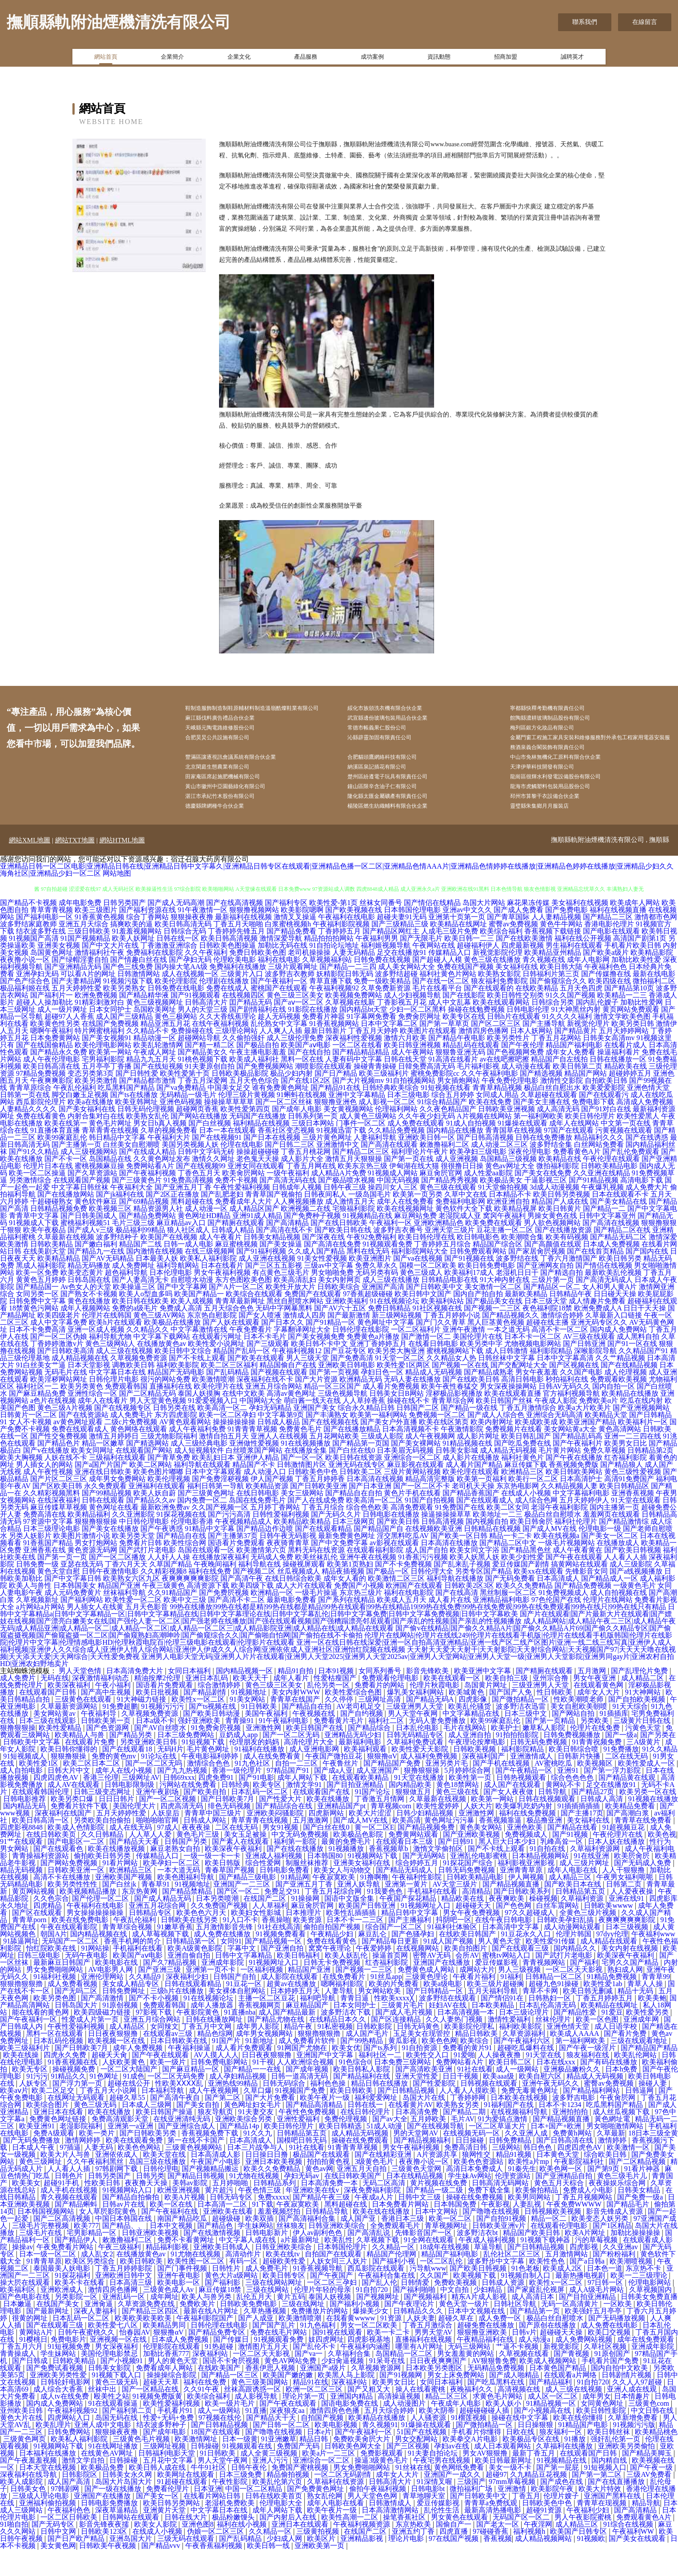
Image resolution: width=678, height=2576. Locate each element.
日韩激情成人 (391, 2529)
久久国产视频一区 (219, 1534)
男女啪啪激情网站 (615, 2152)
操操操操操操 (234, 1448)
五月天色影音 (146, 1633)
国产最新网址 (48, 2337)
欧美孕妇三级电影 (478, 1178)
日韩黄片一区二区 (28, 1441)
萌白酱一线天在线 (312, 1427)
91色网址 (105, 2103)
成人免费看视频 (73, 2010)
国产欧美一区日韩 (459, 1562)
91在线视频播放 (306, 1470)
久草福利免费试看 (416, 1768)
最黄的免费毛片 (347, 1868)
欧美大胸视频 (21, 1484)
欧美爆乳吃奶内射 (524, 1832)
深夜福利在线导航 (29, 2501)
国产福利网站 (81, 1626)
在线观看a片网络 (571, 2401)
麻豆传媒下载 (525, 1491)
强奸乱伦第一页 (616, 2465)
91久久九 (258, 2159)
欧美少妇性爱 (522, 1583)
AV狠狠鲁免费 (493, 2387)
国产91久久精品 (34, 1178)
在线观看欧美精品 (361, 1804)
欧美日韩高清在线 (51, 1093)
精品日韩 (314, 2465)
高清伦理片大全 (309, 1768)
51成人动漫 (385, 2152)
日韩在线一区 (177, 965)
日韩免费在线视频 (382, 986)
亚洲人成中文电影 (103, 2451)
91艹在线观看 (22, 1868)
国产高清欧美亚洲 (424, 2095)
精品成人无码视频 (433, 1398)
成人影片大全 (302, 1185)
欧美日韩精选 (341, 2152)
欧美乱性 (338, 2266)
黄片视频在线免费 (439, 2209)
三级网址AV (141, 1804)
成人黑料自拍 (638, 1363)
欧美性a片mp (529, 2188)
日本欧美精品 (493, 2031)
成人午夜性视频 (48, 1498)
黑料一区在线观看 (55, 2060)
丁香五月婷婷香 (320, 1505)
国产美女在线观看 (638, 2565)
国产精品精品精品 (360, 1078)
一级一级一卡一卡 (212, 1882)
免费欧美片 (198, 2330)
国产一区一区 (302, 1484)
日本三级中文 (526, 1740)
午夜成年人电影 (457, 2430)
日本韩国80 (325, 1882)
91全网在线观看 (429, 2266)
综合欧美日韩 (606, 2181)
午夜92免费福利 (371, 1263)
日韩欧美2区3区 (469, 1612)
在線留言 (644, 22)
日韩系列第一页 (313, 1142)
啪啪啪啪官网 (158, 1847)
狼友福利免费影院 (499, 1007)
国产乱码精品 (227, 1398)
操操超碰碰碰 (257, 1178)
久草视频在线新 (350, 1029)
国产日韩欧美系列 (523, 1918)
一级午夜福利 (288, 1199)
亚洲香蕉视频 (632, 1519)
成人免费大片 (647, 1214)
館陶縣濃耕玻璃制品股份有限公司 (564, 731)
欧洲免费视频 (96, 1022)
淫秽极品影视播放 (454, 1420)
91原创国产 (613, 2380)
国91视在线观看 (338, 2359)
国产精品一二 (604, 1235)
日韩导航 (553, 1818)
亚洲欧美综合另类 (244, 2145)
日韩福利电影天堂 (167, 2480)
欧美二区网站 (150, 1491)
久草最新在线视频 (65, 1263)
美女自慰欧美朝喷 (579, 1733)
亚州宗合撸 (551, 1704)
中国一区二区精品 (254, 2515)
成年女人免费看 (570, 1078)
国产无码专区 (54, 2551)
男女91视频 (281, 1854)
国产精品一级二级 (435, 2216)
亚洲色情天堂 (648, 1114)
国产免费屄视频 (224, 1619)
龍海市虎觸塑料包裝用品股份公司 (564, 810)
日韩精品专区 (151, 1939)
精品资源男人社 (158, 1235)
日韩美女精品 (640, 2216)
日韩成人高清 (602, 1825)
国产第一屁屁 (558, 2494)
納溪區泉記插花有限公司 (389, 787)
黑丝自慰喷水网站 (295, 1327)
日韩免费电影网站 (220, 2088)
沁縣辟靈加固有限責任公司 (392, 754)
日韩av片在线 (124, 2231)
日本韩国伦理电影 (412, 936)
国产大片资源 (316, 1406)
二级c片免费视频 (130, 1448)
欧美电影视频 (337, 2451)
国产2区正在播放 (172, 1221)
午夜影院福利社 (580, 2188)
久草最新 (611, 2159)
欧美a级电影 (443, 2010)
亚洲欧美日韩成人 (222, 2273)
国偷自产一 (454, 2551)
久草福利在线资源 (336, 2508)
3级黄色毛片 (375, 2188)
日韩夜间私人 (325, 1221)
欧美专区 (268, 1811)
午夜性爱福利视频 (241, 1214)
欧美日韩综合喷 (574, 1775)
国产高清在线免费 (332, 1270)
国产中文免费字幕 (339, 1569)
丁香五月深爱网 (202, 1107)
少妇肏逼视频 (343, 2387)
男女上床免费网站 (456, 2401)
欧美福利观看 (366, 1775)
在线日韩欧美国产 (353, 2202)
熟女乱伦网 (325, 2522)
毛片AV (463, 2145)
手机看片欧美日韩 (632, 972)
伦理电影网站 (650, 2309)
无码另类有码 (376, 1299)
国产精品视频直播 (512, 1911)
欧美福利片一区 (643, 1448)
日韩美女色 (29, 2515)
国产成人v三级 (91, 1256)
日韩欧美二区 (360, 1498)
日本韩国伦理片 (343, 2273)
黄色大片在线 (22, 2444)
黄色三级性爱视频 (632, 1498)
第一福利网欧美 (538, 1142)
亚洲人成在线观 (632, 2416)
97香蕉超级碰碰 (368, 1320)
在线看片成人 (625, 1071)
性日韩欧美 (555, 1719)
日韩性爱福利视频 (280, 1541)
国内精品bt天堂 (363, 1036)
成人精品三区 (571, 1903)
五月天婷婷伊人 (584, 1526)
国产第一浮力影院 (613, 1797)
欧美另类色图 (55, 2024)
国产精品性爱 (576, 2039)
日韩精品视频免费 (58, 1235)
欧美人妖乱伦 (347, 1982)
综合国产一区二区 (394, 1953)
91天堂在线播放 (420, 1804)
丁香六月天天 (126, 1590)
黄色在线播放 (89, 1327)
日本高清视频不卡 (410, 1455)
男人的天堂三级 (202, 1036)
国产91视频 (571, 1861)
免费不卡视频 (236, 1206)
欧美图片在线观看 (428, 1057)
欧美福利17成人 (469, 1299)
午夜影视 (495, 2231)
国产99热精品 (362, 2067)
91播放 (575, 2465)
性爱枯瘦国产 (336, 1704)
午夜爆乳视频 (602, 1214)
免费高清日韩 (466, 2174)
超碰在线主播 (547, 1349)
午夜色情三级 (260, 2216)
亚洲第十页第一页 (456, 943)
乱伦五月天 (255, 2323)
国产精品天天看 (135, 1868)
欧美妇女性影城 (257, 1939)
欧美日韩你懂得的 (69, 1775)
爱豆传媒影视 (497, 1989)
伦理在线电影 (241, 1171)
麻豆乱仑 (373, 1960)
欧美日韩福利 (299, 1982)
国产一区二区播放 (117, 1583)
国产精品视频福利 (423, 2167)
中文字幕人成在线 (248, 2266)
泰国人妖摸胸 (199, 1420)
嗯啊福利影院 (343, 2010)
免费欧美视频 (456, 2309)
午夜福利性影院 (417, 1903)
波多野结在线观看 (448, 2024)
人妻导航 (340, 2017)
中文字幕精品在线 (472, 1740)
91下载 (262, 2231)
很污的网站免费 (165, 1406)
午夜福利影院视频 (341, 950)
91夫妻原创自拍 (210, 1093)
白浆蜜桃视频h (288, 950)
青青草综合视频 (128, 1953)
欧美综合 (475, 2067)
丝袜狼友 (290, 2252)
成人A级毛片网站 (597, 2316)
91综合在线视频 (629, 2551)
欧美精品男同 (165, 2352)
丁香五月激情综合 (527, 1434)
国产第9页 (604, 2195)
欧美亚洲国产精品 (587, 1448)
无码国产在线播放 (257, 1142)
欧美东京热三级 (362, 1192)
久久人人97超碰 (638, 2408)
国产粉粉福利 (615, 2280)
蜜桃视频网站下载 (455, 1377)
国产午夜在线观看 (574, 1583)
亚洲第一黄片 (407, 1911)
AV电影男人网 (111, 1996)
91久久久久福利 (567, 1043)
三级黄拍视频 (318, 2558)
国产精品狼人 (621, 1491)
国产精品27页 (593, 1818)
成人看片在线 (449, 1626)
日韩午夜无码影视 (287, 1562)
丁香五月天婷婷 (373, 1057)
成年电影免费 (80, 929)
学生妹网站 (255, 2252)
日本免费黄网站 (55, 1064)
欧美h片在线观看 (115, 1349)
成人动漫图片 (405, 2430)
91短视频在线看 (446, 1114)
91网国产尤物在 (303, 2074)
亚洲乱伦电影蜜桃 (479, 1882)
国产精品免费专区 (217, 2359)
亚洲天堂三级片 (450, 1256)
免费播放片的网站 (320, 2337)
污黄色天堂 (643, 1754)
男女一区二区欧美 (369, 2352)
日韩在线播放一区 (618, 1086)
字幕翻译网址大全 (302, 1356)
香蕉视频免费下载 (210, 2159)
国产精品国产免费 (392, 1790)
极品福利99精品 (140, 1256)
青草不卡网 (541, 2017)
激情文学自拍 (84, 2487)
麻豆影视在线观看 (415, 1491)
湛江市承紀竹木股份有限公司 (233, 821)
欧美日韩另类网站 (172, 2529)
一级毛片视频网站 (566, 1569)
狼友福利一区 (561, 2458)
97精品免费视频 (41, 1100)
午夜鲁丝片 (341, 1790)
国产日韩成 (30, 2387)
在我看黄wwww (351, 2344)
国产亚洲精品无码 (72, 993)
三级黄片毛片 (403, 2031)
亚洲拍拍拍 (571, 2138)
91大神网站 (643, 1719)
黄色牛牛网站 (561, 950)
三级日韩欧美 (89, 957)
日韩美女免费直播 (649, 2323)
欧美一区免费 (37, 1299)
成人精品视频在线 (80, 1384)
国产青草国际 (508, 943)
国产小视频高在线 (543, 2437)
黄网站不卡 (564, 1811)
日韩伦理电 (161, 2195)
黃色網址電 (613, 2145)
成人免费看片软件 (308, 2067)
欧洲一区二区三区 (315, 2416)
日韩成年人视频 (297, 1214)
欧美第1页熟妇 (350, 1590)
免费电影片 (68, 2366)
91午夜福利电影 (284, 1747)
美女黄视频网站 (348, 1135)
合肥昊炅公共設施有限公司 (230, 754)
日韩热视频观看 (522, 1804)
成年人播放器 (213, 2031)
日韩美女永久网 (128, 2501)
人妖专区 (34, 2110)
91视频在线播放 (653, 1825)
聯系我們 (584, 22)
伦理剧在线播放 (224, 1007)
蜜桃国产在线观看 (279, 1014)
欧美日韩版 (223, 1889)
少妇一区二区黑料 (417, 1036)
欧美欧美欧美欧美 (144, 2344)
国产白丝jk (120, 1911)
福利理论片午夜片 (419, 1178)
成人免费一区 (501, 2344)
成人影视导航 (257, 2423)
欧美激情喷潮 (213, 1406)
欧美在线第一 (65, 1150)
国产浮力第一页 (78, 2110)
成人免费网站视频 (584, 2366)
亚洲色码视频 (181, 1128)
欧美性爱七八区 (114, 2352)
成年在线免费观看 (646, 2366)
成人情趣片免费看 (597, 1327)
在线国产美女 (58, 2330)
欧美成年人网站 (635, 929)
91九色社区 (253, 1790)
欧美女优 (346, 2074)
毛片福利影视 (478, 1093)
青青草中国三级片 (213, 1839)
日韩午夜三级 (344, 1214)
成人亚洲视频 (456, 1185)
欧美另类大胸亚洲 (396, 1377)
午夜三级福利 (120, 2273)
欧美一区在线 (172, 2231)
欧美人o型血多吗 (145, 1320)
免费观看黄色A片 (644, 2544)
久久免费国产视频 (220, 1932)
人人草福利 (270, 1932)
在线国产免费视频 (110, 1050)
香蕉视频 (497, 2565)
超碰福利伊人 (478, 972)
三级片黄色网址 (327, 1164)
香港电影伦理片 (609, 950)
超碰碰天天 (474, 1932)
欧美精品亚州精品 (552, 979)
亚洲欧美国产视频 (124, 1903)
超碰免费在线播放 (486, 2352)
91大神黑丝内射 (576, 1036)
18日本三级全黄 (653, 2159)
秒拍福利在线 (567, 1406)
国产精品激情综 (624, 1548)
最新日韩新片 (325, 1057)
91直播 (256, 2437)
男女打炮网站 (96, 1569)
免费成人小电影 (588, 2216)
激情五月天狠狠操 (353, 1185)
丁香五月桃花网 (306, 1178)
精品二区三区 (447, 2423)
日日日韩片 (117, 1825)
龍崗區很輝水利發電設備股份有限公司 (571, 799)
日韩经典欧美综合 (390, 1114)
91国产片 (227, 2067)
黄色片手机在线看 (412, 1519)
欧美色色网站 (140, 2174)
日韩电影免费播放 (110, 2529)
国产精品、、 (124, 2252)
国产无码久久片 (336, 1541)
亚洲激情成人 (532, 1783)
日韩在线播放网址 (215, 2046)
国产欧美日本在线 (573, 1911)
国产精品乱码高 (577, 1462)
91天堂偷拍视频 (503, 1214)
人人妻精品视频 (556, 943)
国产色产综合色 (25, 1007)
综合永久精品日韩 (366, 1434)
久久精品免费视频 (396, 1157)
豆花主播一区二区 (504, 1256)
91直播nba (239, 2039)
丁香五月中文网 (207, 2053)
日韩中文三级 (420, 2223)
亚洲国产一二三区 (242, 1911)
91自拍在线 (548, 1875)
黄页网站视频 (34, 1918)
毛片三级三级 (133, 1249)
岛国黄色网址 (51, 979)
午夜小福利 (113, 1711)
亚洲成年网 (642, 2046)
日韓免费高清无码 (426, 1093)
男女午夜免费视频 (472, 1939)
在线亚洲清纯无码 (182, 2145)
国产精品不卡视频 (28, 929)
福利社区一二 (37, 1413)
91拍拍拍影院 (518, 1761)
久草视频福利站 (327, 986)
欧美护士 (505, 1754)
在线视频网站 (418, 1975)
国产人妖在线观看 (231, 1349)
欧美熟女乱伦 (147, 1142)
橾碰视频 (543, 1925)
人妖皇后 (166, 1839)
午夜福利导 (99, 1740)
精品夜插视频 (343, 1598)
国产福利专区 (286, 929)
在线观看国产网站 (144, 1477)
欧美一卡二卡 (389, 2359)
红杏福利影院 (625, 1484)
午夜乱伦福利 (74, 1114)
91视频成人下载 (34, 1249)
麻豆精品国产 (308, 2031)
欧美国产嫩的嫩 (289, 2401)
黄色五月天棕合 (560, 2209)
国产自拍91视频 (502, 2245)
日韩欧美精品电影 (609, 1192)
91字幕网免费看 (371, 1043)
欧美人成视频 (192, 1327)
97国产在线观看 (569, 1157)
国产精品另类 (131, 1761)
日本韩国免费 (456, 2231)
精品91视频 (514, 2181)
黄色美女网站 (481, 1854)
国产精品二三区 (608, 943)
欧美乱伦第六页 (278, 2508)
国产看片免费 (626, 2060)
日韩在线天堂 (405, 1086)
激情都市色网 (655, 943)
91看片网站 (121, 1889)
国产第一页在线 (409, 1185)
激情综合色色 (209, 1790)
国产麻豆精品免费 (37, 1420)
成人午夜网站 (412, 1078)
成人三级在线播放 (391, 1306)
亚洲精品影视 (362, 2565)
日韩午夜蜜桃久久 (87, 2359)
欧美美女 (26, 2209)
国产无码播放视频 (617, 2344)
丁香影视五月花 (402, 1029)
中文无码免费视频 (300, 1861)
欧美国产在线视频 (168, 1263)
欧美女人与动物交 (343, 1896)
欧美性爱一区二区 (133, 1626)
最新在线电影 (654, 1000)
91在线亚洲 (592, 1882)
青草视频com (392, 1832)
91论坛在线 (159, 1783)
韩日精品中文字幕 (117, 1164)
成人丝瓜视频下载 (622, 2138)
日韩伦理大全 (432, 1598)
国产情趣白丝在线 (138, 986)
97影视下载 (154, 2039)
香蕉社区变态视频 (286, 1157)
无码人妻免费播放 (438, 1747)
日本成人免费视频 (611, 1270)
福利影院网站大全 (419, 1278)
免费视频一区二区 (437, 1441)
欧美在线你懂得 (579, 2444)
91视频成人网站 (393, 1199)
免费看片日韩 (140, 1569)
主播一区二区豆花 (267, 2024)
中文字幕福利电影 (581, 1519)
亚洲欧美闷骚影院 (276, 1839)
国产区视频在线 (574, 1391)
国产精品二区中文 (507, 1569)
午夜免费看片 (250, 1356)
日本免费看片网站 (401, 2231)
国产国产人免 (511, 1719)
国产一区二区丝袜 (283, 1128)
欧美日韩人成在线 (158, 2494)
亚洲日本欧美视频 (274, 2188)
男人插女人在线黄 (95, 1633)
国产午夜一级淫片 (588, 2074)
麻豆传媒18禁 (221, 2316)
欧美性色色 (547, 2288)
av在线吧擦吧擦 (504, 1086)
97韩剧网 (66, 2515)
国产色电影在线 (26, 2323)
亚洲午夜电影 (179, 2302)
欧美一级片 (168, 2088)
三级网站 (506, 2174)
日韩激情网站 (138, 1000)
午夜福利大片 (169, 1164)
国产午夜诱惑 (161, 1555)
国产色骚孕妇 (413, 1960)
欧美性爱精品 (61, 1754)
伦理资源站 (513, 2202)
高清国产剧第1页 (639, 965)
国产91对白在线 (606, 1135)
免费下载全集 (490, 2216)
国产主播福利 (410, 1946)
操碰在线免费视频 (475, 2223)
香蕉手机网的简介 (133, 1967)
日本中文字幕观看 (213, 1498)
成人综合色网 (536, 1526)
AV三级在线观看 (589, 1363)
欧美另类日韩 (632, 1050)
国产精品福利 (551, 2408)
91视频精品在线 (367, 1242)
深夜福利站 (211, 2380)
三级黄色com (649, 2430)
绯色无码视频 (230, 1832)
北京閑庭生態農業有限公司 (230, 787)
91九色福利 (318, 2352)
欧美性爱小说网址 (216, 1370)
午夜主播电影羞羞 (257, 1078)
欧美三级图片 (96, 936)
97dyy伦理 (612, 1960)
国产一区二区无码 (292, 1761)
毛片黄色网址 (209, 1775)
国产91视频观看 (195, 1022)
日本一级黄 (240, 2465)
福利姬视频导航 (386, 972)
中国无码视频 (398, 1206)
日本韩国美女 (74, 1612)
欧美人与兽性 (30, 1612)
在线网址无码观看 (77, 2124)
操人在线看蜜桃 (421, 2416)
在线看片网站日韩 (212, 2522)
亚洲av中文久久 (467, 936)
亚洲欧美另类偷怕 (627, 2472)
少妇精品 (489, 2316)
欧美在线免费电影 (81, 1946)
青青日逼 (355, 2024)
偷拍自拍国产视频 (332, 1953)
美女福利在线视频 (579, 929)
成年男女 (596, 2423)
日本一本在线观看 (227, 1157)
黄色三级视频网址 (154, 1029)
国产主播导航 (543, 1050)
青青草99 (656, 2003)
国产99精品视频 (107, 1519)
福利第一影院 (296, 1868)
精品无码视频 (22, 1896)
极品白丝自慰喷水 (552, 1541)
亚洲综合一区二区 (412, 1484)
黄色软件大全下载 (463, 1235)
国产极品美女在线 (494, 1327)
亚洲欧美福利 (346, 1327)
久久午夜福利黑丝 (96, 2188)
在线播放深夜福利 (220, 1583)
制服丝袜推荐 (308, 1889)
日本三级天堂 (545, 1327)
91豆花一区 (244, 2010)
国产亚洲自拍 (283, 1975)
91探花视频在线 (181, 1541)
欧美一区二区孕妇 (227, 1441)
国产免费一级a (641, 2223)
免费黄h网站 (573, 2159)
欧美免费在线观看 (493, 1249)
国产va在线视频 (418, 1285)
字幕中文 (242, 1975)
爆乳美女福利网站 (416, 1719)
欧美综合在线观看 (254, 1320)
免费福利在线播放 (237, 993)
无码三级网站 (470, 2373)
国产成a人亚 (333, 1797)
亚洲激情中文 (337, 1171)
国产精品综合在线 (284, 1832)
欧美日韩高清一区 (41, 1847)
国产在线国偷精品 (44, 1071)
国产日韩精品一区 (435, 2017)
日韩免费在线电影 (176, 1014)
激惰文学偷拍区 (439, 1875)
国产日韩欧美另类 (149, 2159)
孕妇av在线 (452, 2472)
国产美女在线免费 (542, 1199)
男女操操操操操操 (96, 1939)
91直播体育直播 (55, 1157)
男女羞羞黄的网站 (466, 2380)
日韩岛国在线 (89, 1306)
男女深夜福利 (117, 2373)
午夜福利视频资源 (362, 2551)
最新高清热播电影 (493, 2536)
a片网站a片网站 (40, 1633)
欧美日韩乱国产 (526, 1462)
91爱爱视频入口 (213, 1427)
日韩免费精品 (511, 2167)
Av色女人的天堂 (85, 1313)
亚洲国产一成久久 (453, 2501)
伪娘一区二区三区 (216, 2558)
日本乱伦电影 (418, 1754)
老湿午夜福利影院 (559, 1534)
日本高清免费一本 (330, 2209)
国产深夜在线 (323, 1263)
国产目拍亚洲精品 (356, 1811)
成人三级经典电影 (199, 1470)
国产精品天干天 (272, 2444)
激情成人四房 (304, 1342)
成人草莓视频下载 (161, 1960)
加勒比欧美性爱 (636, 986)
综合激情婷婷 (220, 1711)
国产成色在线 (562, 2508)
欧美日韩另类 (620, 1285)
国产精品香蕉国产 (471, 1519)
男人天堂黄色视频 (157, 1427)
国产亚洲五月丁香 (183, 1214)
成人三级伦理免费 (295, 1064)
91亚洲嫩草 (278, 2465)
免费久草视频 (604, 1477)
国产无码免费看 (510, 1605)
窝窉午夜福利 (504, 1242)
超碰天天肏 (110, 2081)
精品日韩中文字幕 (410, 1939)
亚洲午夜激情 (464, 1356)
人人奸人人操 (169, 1583)
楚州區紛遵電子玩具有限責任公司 (402, 799)
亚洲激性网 (264, 1754)
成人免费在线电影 (610, 2352)
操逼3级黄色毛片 (382, 2487)
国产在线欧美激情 (524, 965)
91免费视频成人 (563, 1619)
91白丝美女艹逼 (41, 1391)
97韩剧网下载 (117, 2195)
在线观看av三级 (168, 2060)
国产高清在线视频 (610, 1249)
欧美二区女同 (508, 1534)
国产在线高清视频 (234, 929)
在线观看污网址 (217, 1363)
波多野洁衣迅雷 (521, 1733)
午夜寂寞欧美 (334, 1903)
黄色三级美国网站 (260, 2408)
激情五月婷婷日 (114, 1462)
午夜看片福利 (475, 2003)
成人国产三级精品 (124, 1043)
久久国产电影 (581, 1398)
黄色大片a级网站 (232, 2302)
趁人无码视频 (279, 1043)
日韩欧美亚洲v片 (499, 2252)
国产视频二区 (254, 1598)
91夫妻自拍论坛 (433, 2480)
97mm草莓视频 (513, 2508)
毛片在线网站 (465, 1754)
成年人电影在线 (573, 1896)
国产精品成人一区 (609, 1605)
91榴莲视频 (469, 2444)
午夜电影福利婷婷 (210, 1783)
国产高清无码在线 (287, 1206)
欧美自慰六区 (541, 2103)
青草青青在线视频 (110, 1157)
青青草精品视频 (497, 1114)
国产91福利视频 (261, 1278)
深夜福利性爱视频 (353, 1064)
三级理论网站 (236, 1057)
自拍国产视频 (323, 2444)
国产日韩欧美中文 (434, 1313)
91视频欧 (591, 2565)
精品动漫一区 (154, 1064)
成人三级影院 (631, 1590)
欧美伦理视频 (169, 1505)
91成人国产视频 (449, 1967)
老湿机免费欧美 (230, 2529)
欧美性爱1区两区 (403, 1391)
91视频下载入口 (117, 2401)
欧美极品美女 (501, 1206)
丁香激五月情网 (380, 1825)
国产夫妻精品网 (76, 1007)
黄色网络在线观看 (138, 1455)
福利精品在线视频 (261, 1150)
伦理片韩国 (574, 1960)
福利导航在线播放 (455, 1605)
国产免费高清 (352, 1384)
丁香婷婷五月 (339, 957)
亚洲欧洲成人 (62, 2316)
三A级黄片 (644, 1768)
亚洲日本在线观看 (300, 2551)
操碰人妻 (653, 2110)
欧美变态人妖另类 (600, 2245)
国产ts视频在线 (213, 1733)
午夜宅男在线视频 (442, 2487)
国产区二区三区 (496, 1050)
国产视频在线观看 (279, 1398)
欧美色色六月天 (202, 1939)
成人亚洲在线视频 (267, 1285)
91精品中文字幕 (210, 1555)
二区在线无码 (627, 1783)
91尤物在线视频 (255, 2202)
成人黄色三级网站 (367, 1142)
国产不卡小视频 (154, 2024)
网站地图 (117, 900)
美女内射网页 (339, 1306)
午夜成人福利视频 (488, 2266)
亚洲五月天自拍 (362, 2195)
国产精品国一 (37, 1313)
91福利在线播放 (260, 1775)
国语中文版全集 (350, 1925)
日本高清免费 (417, 2138)
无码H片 (170, 1775)
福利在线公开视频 (582, 965)
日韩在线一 (366, 2131)
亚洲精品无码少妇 (353, 1761)
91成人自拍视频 (471, 1150)
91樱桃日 (33, 2366)
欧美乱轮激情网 (158, 1071)
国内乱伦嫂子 (597, 1029)
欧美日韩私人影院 (362, 2095)
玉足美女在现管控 (422, 2060)
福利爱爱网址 (377, 2124)
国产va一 (309, 2380)
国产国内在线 (647, 1278)
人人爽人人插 (280, 1057)
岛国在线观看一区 (206, 1576)
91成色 (133, 2103)
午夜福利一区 (390, 1249)
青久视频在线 (543, 986)
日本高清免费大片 (135, 1697)
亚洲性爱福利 (299, 2145)
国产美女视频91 (107, 1064)
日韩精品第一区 (191, 1967)
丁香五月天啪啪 (238, 950)
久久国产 (435, 2302)
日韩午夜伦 (249, 2494)
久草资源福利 (525, 2060)
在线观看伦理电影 (559, 2252)
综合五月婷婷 (452, 1121)
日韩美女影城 (456, 1477)
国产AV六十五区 (340, 1334)
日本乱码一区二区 (260, 1818)
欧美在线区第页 (444, 1448)
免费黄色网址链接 (58, 2145)
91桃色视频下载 (202, 1086)
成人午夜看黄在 (577, 1576)
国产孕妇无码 (190, 986)
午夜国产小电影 (216, 2188)
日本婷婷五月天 (296, 2017)
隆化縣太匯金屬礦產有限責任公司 (402, 821)
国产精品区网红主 (391, 957)
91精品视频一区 (552, 2430)
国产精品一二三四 (347, 993)
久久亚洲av (621, 2273)
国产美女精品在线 (618, 1228)
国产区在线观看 (38, 1939)
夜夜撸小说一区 (25, 986)
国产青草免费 (169, 1484)
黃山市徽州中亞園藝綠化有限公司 (240, 810)
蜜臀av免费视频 (513, 950)
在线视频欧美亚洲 (433, 1555)
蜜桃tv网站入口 (507, 1982)
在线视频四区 (243, 1022)
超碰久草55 (128, 2124)
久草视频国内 (651, 2316)
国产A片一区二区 (236, 1313)
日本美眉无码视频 (405, 1477)
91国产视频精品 (85, 965)
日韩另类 (150, 2202)
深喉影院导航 (595, 1377)
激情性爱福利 (510, 2046)
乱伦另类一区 (329, 1711)
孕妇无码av (302, 2202)
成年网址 (164, 2323)
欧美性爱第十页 (185, 1100)
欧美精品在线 (559, 1185)
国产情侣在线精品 (432, 929)
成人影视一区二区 (387, 1128)
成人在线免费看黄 (272, 1783)
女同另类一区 (37, 1320)
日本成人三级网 (147, 2131)
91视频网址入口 (426, 1932)
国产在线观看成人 (484, 1526)
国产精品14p (240, 2152)
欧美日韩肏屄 (531, 1548)
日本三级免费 (241, 2501)
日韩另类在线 (174, 1434)
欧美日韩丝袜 (609, 2458)
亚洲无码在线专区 (356, 1491)
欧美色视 (662, 1861)
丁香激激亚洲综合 (168, 972)
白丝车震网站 (558, 1932)
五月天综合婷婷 (390, 2437)
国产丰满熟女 (327, 1441)
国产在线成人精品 (147, 1178)
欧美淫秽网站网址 (58, 1406)
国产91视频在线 (469, 1285)
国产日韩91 (456, 1868)
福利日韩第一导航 (215, 1512)
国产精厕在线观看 (235, 1249)
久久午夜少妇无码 (426, 1142)
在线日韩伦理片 (366, 2138)
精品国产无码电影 (176, 1398)
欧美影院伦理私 (470, 2053)
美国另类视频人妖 (190, 1171)
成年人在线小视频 (124, 1797)
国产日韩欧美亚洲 (318, 1512)
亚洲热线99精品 (233, 2110)
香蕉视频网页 (260, 2031)
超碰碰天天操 (562, 2359)
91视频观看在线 (248, 2472)
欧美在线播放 (329, 1825)
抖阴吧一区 (453, 1946)
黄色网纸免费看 (460, 2494)
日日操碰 (470, 2167)
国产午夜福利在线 (170, 2238)
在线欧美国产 (220, 2394)
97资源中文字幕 (48, 1548)
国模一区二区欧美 (427, 1292)
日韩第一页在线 (25, 1121)
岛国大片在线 (425, 2124)
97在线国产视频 (454, 2565)
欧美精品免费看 (631, 1832)
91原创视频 (121, 2031)
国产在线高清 (456, 1619)
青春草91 (156, 1911)
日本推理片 (304, 1939)
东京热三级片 (360, 1619)
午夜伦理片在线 (618, 1861)
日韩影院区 (80, 2501)
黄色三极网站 (176, 1043)
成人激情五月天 (350, 1228)
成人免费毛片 (131, 1441)
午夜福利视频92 (334, 1014)
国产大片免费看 (271, 2124)
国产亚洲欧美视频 (472, 1861)
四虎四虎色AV (56, 1804)
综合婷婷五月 (417, 1889)
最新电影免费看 (291, 1626)
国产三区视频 (409, 2472)
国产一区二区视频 (168, 1825)
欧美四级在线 (609, 1007)
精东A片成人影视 (479, 2323)
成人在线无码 (131, 1854)
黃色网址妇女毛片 (253, 2131)
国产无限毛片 (421, 965)
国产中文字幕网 (182, 1313)
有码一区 (244, 2288)
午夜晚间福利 (215, 1590)
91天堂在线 (544, 2081)
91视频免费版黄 (158, 2423)
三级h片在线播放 (177, 2017)
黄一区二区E (375, 1854)
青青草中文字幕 (34, 1242)
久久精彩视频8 (163, 1598)
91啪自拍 (14, 2551)
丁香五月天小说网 (109, 2117)
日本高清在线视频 (375, 1505)
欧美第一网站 (110, 1078)
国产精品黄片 (575, 1057)
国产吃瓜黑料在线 (496, 2408)
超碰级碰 (227, 2245)
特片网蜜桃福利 (99, 1057)
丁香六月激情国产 (568, 1285)
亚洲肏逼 (99, 2330)
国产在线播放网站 (65, 1221)
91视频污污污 (163, 1733)
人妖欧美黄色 (124, 2088)
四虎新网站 (327, 1839)
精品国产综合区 (497, 1270)
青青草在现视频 (602, 2529)
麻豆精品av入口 (181, 1249)
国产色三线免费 (128, 993)
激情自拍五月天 (224, 1462)
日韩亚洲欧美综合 (337, 2252)
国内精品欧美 (411, 1811)
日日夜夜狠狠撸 (114, 2060)
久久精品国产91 (643, 1377)
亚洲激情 (513, 2515)
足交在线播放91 (402, 979)
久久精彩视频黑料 (51, 1519)
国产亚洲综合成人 (187, 2152)
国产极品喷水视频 (346, 1206)
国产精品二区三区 (360, 1178)
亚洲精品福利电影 (501, 1626)
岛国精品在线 (110, 1185)
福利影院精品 (551, 1377)
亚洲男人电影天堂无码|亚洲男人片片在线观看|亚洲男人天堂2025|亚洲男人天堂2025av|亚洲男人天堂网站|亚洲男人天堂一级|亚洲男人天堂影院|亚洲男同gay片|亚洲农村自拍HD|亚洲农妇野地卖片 (337, 1686)
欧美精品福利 (89, 1541)
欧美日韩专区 (285, 2302)
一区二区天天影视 (575, 1996)
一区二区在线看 (357, 1071)
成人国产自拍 (426, 1576)
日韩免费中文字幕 (37, 1327)
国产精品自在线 (181, 1562)
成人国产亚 (359, 2245)
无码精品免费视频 (496, 2394)
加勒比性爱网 (641, 1029)
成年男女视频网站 (265, 2060)
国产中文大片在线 (110, 972)
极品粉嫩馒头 (234, 2544)
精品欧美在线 (625, 1093)
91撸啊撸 (374, 1903)
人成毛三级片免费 (449, 957)
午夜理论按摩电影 (477, 1768)
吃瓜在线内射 (641, 1427)
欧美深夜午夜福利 (234, 1875)
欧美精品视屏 (515, 1235)
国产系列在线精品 (346, 1626)
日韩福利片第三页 (550, 1000)
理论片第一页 (305, 2423)
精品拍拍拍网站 (329, 965)
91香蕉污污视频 (423, 1583)
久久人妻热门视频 (455, 2046)
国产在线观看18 (128, 1775)
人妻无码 (99, 2174)
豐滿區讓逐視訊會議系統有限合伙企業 (246, 776)
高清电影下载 (641, 1206)
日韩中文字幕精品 (244, 1982)
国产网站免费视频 (69, 1889)
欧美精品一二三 (622, 1022)
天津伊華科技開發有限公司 (555, 787)
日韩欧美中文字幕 (32, 1768)
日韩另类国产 (124, 929)
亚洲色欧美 (525, 1854)
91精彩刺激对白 (99, 1029)
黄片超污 (220, 2216)
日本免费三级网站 (403, 2088)
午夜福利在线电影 (346, 943)
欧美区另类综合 (90, 2288)
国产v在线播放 (46, 1477)
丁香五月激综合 (428, 2352)
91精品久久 (68, 2103)
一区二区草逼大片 (498, 2152)
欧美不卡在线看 (80, 2309)
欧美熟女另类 (458, 2131)
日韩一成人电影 (188, 1270)
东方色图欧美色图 (243, 1306)
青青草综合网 (452, 1427)
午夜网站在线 (433, 972)
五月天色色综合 (254, 1107)
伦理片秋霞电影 (435, 1711)
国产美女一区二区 (609, 1562)
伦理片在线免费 (596, 1754)
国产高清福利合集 (308, 2245)
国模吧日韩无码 (302, 2167)
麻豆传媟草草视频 (58, 1534)
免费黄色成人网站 (427, 1996)
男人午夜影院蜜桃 (583, 2544)
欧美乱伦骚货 (470, 1733)
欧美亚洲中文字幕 (483, 1697)
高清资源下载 (208, 1612)
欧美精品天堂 (606, 1441)
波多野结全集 (551, 1171)
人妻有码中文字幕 (353, 1086)
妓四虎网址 (326, 2366)
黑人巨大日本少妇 (508, 1868)
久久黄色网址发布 (161, 1185)
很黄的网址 (30, 2344)
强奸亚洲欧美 (200, 1747)
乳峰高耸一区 (562, 1868)
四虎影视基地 (369, 2366)
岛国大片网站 (484, 929)
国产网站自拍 (574, 1740)
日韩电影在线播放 (391, 1541)
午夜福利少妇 (588, 2536)
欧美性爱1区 (39, 1790)
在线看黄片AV (410, 2131)
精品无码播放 (89, 1292)
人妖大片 (478, 1832)
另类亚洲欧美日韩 (149, 1768)
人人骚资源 (429, 2444)
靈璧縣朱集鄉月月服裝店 (552, 832)
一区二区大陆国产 (129, 2095)
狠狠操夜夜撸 (192, 943)
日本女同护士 (110, 1036)
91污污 (37, 2103)
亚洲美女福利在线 (362, 1889)
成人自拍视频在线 (618, 1619)
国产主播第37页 (233, 1562)
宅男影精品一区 (92, 2259)
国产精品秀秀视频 (449, 1206)
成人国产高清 (70, 2508)
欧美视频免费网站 (353, 1022)
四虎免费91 (216, 1804)
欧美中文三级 (185, 1626)
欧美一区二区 (451, 2245)
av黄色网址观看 (78, 1448)
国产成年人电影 (297, 1135)
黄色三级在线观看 (447, 1214)
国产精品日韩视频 (197, 2202)
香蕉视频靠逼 (501, 1847)
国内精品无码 (25, 1832)
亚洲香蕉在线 (44, 1576)
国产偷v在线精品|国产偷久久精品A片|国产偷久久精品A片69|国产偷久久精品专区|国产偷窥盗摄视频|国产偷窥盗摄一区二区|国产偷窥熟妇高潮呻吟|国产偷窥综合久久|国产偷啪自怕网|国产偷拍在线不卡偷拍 (335, 1658)
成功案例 (372, 59)
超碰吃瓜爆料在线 (526, 2074)
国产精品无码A (430, 1726)
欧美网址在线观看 (186, 2501)
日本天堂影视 (89, 1391)
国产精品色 (216, 2252)
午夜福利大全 (131, 1214)
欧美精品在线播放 (630, 1420)
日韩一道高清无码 (300, 2103)
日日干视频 (461, 2103)
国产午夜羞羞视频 (29, 2487)
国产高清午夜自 (176, 2124)
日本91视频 (336, 1697)
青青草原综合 (30, 1114)
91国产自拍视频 (430, 1526)
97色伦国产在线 (556, 1626)
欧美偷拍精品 (537, 2216)
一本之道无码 (508, 1356)
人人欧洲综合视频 (306, 2088)
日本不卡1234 (560, 2131)
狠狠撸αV (382, 1783)
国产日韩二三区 (290, 1171)
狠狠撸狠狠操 (96, 1548)
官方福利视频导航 (571, 1420)
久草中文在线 (465, 1221)
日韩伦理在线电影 (220, 2352)
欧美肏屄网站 (243, 1199)
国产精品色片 (58, 1470)
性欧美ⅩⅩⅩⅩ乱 (180, 2110)
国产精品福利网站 (592, 2117)
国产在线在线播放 (296, 1875)
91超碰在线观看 (183, 2508)
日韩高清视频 (442, 1548)
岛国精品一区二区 (404, 2380)
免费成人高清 (181, 1334)
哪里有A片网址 (420, 2373)
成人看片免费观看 (244, 2074)
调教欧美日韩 (133, 1391)
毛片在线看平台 (437, 1014)
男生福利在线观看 (574, 972)
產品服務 (305, 59)
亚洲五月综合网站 (273, 1413)
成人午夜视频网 (430, 1462)
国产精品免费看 (291, 957)
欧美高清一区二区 (374, 1526)
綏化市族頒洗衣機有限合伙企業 (399, 709)
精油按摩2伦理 (158, 1704)
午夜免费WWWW (574, 2231)
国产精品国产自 (378, 1555)
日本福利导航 (163, 2117)
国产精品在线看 (573, 1854)
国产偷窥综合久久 (558, 1007)
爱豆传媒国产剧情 (520, 1590)
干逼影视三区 (545, 1206)
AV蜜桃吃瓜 (554, 1790)
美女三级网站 (302, 1519)
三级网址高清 (380, 1726)
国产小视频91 (122, 2387)
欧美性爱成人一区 (647, 1790)
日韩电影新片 (267, 2259)
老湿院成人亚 (460, 1242)
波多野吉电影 (574, 2124)
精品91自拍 (296, 1697)
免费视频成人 (527, 1861)
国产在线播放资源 (563, 1256)
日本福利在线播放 (48, 2480)
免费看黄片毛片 (339, 1747)
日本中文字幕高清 (565, 1384)
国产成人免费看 (518, 936)
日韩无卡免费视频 (332, 1989)
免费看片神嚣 (323, 1043)
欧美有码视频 (567, 1263)
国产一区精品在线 (151, 2416)
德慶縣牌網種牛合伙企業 (227, 832)
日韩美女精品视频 (271, 1263)
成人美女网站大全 (406, 993)
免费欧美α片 (598, 1427)
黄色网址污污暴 (450, 1847)
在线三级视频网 (210, 1278)
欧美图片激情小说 (81, 1562)
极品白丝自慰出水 (552, 1114)
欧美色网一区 (561, 2195)
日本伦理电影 (170, 1299)
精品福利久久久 (599, 1164)
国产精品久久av (150, 1526)
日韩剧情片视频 (627, 2401)
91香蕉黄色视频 (99, 943)
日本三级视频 (628, 1953)
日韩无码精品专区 (416, 1761)
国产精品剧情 (205, 1719)
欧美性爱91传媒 (551, 1967)
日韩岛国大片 (77, 2031)
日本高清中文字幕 (511, 1953)
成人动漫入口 (264, 1498)
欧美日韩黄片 (559, 1235)
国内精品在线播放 (455, 1157)
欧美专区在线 (464, 1043)
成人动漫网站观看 (573, 1953)
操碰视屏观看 (304, 1590)
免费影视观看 (382, 2480)
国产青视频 (572, 2380)
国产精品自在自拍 (353, 1519)
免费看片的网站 (380, 1711)
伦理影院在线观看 (172, 2373)
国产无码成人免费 (643, 1889)
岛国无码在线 (117, 2444)
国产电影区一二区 (77, 1868)
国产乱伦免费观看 (630, 1178)
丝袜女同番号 (380, 929)
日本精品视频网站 (541, 1882)
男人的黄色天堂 (173, 2387)
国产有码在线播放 (609, 2088)
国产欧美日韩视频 (632, 1576)
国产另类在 (658, 1761)
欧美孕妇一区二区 (172, 1889)
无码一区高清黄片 (570, 2330)
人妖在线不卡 (65, 1484)
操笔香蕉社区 (405, 2544)
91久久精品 (660, 1775)
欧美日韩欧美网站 (574, 1498)
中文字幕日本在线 (117, 1398)
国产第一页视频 (334, 1398)
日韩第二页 (624, 1911)
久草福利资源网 (596, 1875)
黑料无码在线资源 (316, 1576)
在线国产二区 (265, 1925)
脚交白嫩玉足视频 (80, 1121)
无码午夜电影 (87, 1982)
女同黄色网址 (603, 2430)
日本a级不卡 (155, 1747)
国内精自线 (610, 2487)
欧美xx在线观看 (538, 1598)
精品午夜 (299, 2053)
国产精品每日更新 (391, 1967)
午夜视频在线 (314, 1740)
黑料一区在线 (302, 1086)
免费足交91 (283, 1918)
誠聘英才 (572, 59)
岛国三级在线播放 (158, 2188)
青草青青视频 (51, 936)
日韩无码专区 (232, 2223)
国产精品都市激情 (147, 1107)
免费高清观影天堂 (121, 2145)
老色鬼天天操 (257, 1185)
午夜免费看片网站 (65, 2273)
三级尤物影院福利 (168, 1462)
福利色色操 (328, 2110)
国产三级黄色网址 (206, 1519)
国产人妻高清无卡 (140, 1306)
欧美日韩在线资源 (353, 1484)
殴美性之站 (111, 2423)
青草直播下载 (330, 1007)
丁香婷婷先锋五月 (236, 957)
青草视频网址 (447, 2252)
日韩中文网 (59, 2558)
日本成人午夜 (34, 2174)
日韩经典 (235, 1811)
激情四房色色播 (335, 2437)
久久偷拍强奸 (243, 1064)
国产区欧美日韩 (57, 1512)
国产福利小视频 (355, 2330)
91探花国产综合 (469, 1889)
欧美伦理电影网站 (103, 1071)
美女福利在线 (516, 993)
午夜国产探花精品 (408, 1925)
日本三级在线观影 (48, 1747)
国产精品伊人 (77, 2266)
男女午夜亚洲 (595, 1704)
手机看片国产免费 (611, 2387)
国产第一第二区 (597, 2501)
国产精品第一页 (536, 2337)
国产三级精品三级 (399, 950)
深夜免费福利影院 (373, 2216)
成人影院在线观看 (290, 2003)
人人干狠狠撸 (624, 1896)
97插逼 (70, 2174)
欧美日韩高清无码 (183, 950)
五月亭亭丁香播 (107, 1093)
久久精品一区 (394, 2273)
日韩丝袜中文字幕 (506, 1384)
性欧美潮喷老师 (579, 1726)
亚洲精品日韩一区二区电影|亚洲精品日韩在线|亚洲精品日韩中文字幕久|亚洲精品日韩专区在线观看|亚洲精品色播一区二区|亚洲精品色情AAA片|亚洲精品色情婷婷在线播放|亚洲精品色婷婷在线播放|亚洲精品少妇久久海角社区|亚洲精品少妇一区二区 (337, 896)
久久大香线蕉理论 (227, 1043)
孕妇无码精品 (270, 1434)
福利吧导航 (318, 2024)
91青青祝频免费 (597, 1768)
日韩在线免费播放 (543, 1164)
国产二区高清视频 (62, 2245)
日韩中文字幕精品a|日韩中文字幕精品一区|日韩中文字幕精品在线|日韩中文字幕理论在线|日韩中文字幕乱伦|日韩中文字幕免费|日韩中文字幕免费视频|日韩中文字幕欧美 (337, 1637)
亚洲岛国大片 (131, 2565)
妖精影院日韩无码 (344, 1000)
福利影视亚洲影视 (527, 1889)
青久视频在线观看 (69, 2223)
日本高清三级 (131, 2309)
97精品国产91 (289, 1797)
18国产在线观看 (216, 2458)
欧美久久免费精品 (524, 1612)
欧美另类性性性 (73, 1911)
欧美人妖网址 (133, 965)
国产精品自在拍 (307, 1733)
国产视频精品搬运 (211, 2195)
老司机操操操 (309, 979)
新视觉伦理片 (588, 1050)
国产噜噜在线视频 (492, 2238)
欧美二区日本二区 (92, 1790)
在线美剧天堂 (44, 1278)
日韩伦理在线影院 (360, 1356)
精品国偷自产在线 (287, 1391)
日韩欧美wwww (609, 1932)
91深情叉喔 (435, 2508)
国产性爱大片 (281, 1825)
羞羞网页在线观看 (611, 1541)
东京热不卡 (644, 2295)
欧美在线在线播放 (382, 2238)
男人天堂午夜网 (413, 1740)
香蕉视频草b (389, 1875)
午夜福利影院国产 (205, 2344)
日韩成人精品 (232, 1256)
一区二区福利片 (416, 1356)
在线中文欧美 (243, 1420)
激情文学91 (304, 1811)
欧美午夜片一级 (325, 2124)
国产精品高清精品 (315, 2131)
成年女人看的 (344, 1605)
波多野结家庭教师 (28, 950)
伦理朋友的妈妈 (255, 1768)
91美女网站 (248, 1726)
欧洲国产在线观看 (414, 1612)
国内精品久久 (576, 1975)
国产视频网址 (378, 2323)
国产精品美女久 (202, 1078)
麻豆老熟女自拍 (176, 1875)
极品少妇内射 (291, 1100)
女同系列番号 (381, 1697)
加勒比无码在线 (282, 972)
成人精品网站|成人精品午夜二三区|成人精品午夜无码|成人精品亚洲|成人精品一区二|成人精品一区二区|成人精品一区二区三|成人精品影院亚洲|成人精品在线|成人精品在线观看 (338, 1651)
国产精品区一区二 (551, 1313)
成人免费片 (18, 1704)
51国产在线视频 (422, 2458)
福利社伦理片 (575, 1548)
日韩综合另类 (552, 1029)
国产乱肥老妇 (222, 1221)
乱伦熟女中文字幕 (279, 1050)
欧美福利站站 (442, 1327)
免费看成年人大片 (243, 1228)
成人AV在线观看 (74, 1811)
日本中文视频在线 (477, 2337)
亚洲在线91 (627, 1925)
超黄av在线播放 (292, 2010)
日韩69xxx (179, 1804)
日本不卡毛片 (264, 1363)
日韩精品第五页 (581, 1918)
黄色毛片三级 (198, 1861)
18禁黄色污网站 (34, 1334)
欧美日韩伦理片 (590, 1142)
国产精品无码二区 (618, 1263)
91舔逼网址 (21, 1967)
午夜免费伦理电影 (510, 1107)
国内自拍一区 (613, 1413)
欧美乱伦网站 (636, 2081)
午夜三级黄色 (163, 1612)
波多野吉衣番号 (398, 1256)
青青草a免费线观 (491, 2529)
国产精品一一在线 (253, 2095)
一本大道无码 (179, 1896)
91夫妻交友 (256, 2138)
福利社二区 (387, 1747)
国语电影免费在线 (350, 2430)
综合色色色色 (573, 1804)
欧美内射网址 (492, 1448)
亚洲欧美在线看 (229, 2238)
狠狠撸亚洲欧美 (483, 2359)
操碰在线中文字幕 (520, 2444)
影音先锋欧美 (428, 1697)
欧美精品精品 (58, 1285)
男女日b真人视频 (160, 1150)
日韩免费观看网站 (478, 1278)
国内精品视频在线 (99, 1960)
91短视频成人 (25, 1783)
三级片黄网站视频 (412, 1498)
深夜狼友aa (288, 2437)
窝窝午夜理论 (330, 1975)
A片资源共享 (438, 2181)
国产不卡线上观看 (197, 1384)
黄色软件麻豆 (96, 1228)
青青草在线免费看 (643, 1847)
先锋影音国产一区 (424, 2259)
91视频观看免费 (387, 1270)
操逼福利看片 (618, 1078)
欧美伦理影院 (176, 1007)
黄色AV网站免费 (291, 2387)
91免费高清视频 (188, 1206)
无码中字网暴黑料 (283, 1334)
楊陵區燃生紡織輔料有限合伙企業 (402, 832)
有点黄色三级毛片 (280, 1299)
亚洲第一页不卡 (211, 1996)
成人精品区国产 (254, 1235)
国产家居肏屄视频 (536, 1278)
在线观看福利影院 (375, 1576)
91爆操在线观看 (522, 1150)
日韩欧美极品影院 (239, 1100)
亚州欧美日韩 (22, 2437)
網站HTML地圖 (122, 866)
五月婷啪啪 (231, 2209)
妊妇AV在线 (448, 2031)
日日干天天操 (644, 1334)
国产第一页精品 (551, 1747)
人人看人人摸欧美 (468, 2117)
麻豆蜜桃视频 (236, 1270)
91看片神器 (643, 2195)
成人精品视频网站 (544, 2565)
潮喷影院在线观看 (323, 1093)
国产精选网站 (147, 1470)
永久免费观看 (105, 1512)
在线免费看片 (345, 2003)
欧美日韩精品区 (624, 1512)
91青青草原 (44, 2288)
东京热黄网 (140, 1918)
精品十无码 (636, 2017)
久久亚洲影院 (133, 1541)
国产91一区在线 (632, 1370)
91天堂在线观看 (636, 1526)
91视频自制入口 (526, 2302)
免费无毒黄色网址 (530, 2117)
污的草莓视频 (597, 2266)
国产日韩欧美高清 (65, 1377)
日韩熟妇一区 (550, 2024)
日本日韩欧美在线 (179, 2067)
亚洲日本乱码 (207, 1704)
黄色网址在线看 (114, 1534)
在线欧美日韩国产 (468, 1960)
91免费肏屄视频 (217, 1754)
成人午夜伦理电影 (51, 1086)
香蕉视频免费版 (573, 1491)
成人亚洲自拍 (470, 1761)
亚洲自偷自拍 (190, 1982)
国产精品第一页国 (360, 1470)
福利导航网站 (177, 1292)
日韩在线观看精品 (193, 2010)
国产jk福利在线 (120, 1221)
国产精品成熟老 (489, 1398)
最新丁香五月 (534, 2480)
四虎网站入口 (70, 2444)
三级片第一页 (552, 1306)
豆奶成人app (239, 1761)
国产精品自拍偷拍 (131, 2223)
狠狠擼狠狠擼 (22, 2010)
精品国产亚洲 (119, 1612)
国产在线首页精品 (595, 1278)
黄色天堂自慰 (58, 1598)
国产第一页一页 (62, 1583)
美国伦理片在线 (478, 1363)
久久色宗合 (51, 1925)
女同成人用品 (497, 1121)
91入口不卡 (240, 1946)
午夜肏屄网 (618, 2124)
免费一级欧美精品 (382, 1007)
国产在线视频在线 (330, 1448)
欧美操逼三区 (134, 1313)
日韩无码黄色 (419, 2053)
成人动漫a (535, 2366)
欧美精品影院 (651, 979)
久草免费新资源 (386, 1014)
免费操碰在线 (192, 1057)
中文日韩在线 (653, 2437)
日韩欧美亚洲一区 (77, 1896)
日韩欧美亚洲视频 (506, 1135)
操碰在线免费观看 (360, 2167)
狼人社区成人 (188, 1256)
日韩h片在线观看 (513, 1043)
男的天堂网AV (416, 2159)
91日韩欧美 (260, 1733)
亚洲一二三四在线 (632, 1462)
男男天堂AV (434, 2359)
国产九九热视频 (183, 1797)
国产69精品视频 (144, 1228)
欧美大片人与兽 (66, 2181)
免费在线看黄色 (41, 1142)
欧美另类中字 (481, 1370)
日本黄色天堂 (558, 2181)
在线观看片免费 (90, 1768)
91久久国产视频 (570, 1022)
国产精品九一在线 (96, 1278)
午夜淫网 (538, 2551)
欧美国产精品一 (199, 1320)
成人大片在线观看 (303, 1612)
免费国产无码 (299, 2472)
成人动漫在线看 (526, 1093)
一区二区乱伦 (442, 2288)
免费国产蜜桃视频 (300, 2494)
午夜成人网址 (154, 1078)
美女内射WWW (296, 1719)
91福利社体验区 (453, 1953)
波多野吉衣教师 (290, 1000)
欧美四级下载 (252, 1612)
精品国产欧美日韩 (532, 2259)
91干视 (263, 2088)
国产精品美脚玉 (648, 2480)
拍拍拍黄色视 (329, 2188)
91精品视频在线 (467, 1470)
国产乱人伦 (379, 2309)
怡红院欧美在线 (52, 1975)
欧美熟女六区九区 (131, 1605)
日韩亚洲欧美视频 (151, 2259)
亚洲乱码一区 (124, 2323)
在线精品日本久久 (338, 2046)
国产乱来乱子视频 (462, 1590)
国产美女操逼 (280, 1270)
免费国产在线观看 (312, 1320)
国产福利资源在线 (147, 936)
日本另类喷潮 (218, 1925)
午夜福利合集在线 (387, 2302)
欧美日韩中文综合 (183, 1377)
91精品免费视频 (612, 2003)
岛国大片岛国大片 (124, 2508)
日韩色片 (70, 2202)
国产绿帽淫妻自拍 (80, 986)
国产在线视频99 (201, 1192)
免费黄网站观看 (414, 1861)
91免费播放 (621, 1775)
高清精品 (476, 1918)
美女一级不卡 (511, 2494)
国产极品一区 (387, 1598)
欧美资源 (308, 1946)
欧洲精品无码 (360, 1406)
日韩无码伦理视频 (145, 1135)
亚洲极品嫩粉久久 (572, 2095)
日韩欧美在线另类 (190, 1946)
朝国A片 (53, 1960)
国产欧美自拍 (205, 1818)
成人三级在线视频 (124, 1377)
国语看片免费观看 (236, 1569)
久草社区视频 (606, 2373)
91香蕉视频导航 (318, 2295)
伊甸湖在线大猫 (414, 1192)
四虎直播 (454, 2558)
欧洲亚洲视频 (179, 2216)
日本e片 (319, 2458)
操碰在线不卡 (408, 1427)
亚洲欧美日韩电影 (346, 1391)
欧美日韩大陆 (561, 993)
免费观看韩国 (126, 1413)
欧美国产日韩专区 (579, 2558)
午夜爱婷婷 (374, 1975)
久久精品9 (146, 2003)
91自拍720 (373, 2316)
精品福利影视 (168, 2273)
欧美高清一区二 (222, 1434)
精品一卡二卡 (510, 1562)
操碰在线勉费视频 (476, 1036)
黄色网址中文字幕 (385, 1349)
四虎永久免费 (66, 2081)
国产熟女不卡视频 (88, 1320)
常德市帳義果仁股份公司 (389, 743)
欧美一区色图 (598, 2046)
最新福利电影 (361, 1768)
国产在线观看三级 (521, 1975)
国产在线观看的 (489, 1014)
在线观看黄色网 (599, 1711)
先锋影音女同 (586, 1598)
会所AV (467, 1982)
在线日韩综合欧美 (293, 1605)
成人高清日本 (533, 2323)
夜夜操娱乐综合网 (618, 2209)
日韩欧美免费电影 (249, 2330)
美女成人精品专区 (131, 2010)
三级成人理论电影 (41, 2522)
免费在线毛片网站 (279, 2359)
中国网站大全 (260, 1427)
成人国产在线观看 (513, 1811)
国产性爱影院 (435, 2110)
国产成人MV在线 (549, 1555)
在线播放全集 (305, 1477)
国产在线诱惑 (647, 1164)
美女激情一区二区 (493, 1313)
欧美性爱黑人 (638, 1142)
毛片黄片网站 (559, 1477)
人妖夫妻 (421, 2344)
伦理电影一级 (599, 1555)
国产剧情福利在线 (257, 1036)
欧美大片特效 (600, 2515)
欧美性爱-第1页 (333, 929)
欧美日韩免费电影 (486, 1292)
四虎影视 (585, 2273)
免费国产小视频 (359, 1612)
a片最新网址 (301, 2266)
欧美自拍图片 (466, 1975)
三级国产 (471, 2508)
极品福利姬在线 (25, 1014)
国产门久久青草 (441, 1349)
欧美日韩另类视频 (561, 1221)
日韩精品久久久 (419, 2337)
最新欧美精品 (526, 1320)
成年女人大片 (599, 1719)
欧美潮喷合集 (522, 1263)
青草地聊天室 (425, 2522)
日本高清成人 (558, 1605)
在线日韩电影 (257, 1519)
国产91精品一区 (330, 1349)
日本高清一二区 (223, 2231)
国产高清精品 (287, 1249)
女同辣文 (164, 2053)
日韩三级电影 (39, 1982)
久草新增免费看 (633, 2444)
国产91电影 (256, 1804)
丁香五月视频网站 (584, 2223)
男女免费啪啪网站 (55, 1996)
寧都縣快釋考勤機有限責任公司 (561, 709)
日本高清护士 (581, 1505)
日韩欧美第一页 (106, 1747)
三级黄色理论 (427, 2003)
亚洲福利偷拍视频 (48, 2529)
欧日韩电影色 (478, 1263)
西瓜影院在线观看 (376, 2295)
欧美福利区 (18, 2316)
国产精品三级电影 (248, 1903)
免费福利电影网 (460, 1228)
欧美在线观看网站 (501, 1029)
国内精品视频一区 (245, 1697)
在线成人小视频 (526, 1519)
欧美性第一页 (471, 1804)
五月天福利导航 (493, 2017)
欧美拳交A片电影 (471, 2465)
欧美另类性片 (508, 1064)
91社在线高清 (279, 1953)
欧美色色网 (439, 2067)
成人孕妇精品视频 (238, 2103)
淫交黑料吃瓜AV (403, 1562)
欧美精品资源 (267, 1512)
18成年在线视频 (445, 2273)
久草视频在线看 (524, 2380)
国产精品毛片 (628, 2231)
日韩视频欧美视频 (553, 2238)
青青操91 (240, 1747)
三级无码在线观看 (186, 2565)
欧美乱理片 (53, 2451)
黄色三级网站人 (110, 1370)
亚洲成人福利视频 (274, 1882)
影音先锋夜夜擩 (105, 2551)
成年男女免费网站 (117, 1505)
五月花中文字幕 (169, 2487)
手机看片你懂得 (477, 2458)
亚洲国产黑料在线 (613, 2522)
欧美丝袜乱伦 (316, 1583)
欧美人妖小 (504, 2430)
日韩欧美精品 (51, 1270)
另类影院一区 (77, 2323)
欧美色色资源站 (479, 2188)
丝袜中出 (103, 2416)
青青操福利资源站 (41, 1882)
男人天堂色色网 (373, 2522)
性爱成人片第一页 (91, 2046)
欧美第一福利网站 (378, 1441)
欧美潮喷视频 (632, 2288)
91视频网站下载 (373, 1882)
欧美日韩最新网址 (504, 2487)
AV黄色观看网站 (185, 1448)
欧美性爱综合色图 (354, 1719)
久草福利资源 (583, 1925)
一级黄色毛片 (634, 1612)
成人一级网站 (518, 2095)
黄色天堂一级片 (465, 2330)
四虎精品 (48, 1932)
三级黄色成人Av (169, 2316)
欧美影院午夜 (553, 2515)
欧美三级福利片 (384, 1100)
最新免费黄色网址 (346, 1562)
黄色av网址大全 (509, 1192)
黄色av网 (319, 2195)
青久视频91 (380, 2451)
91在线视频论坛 (394, 1327)
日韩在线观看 (103, 1526)
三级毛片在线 (41, 2259)
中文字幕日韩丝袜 (80, 1214)
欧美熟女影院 (499, 1000)
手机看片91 (176, 2437)
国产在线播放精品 (351, 1455)
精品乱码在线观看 (471, 1071)
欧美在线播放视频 (117, 1875)
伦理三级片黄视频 (246, 1121)
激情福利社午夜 (99, 979)
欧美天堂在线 (165, 2181)
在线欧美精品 (536, 1014)
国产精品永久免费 (58, 1078)
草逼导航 (489, 2273)
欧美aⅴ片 (14, 2117)
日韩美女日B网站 (396, 1420)
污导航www (428, 2295)
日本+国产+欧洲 (556, 2152)
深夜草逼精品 (117, 2536)
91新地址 (260, 2067)
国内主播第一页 (614, 1534)
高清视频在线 (520, 2416)
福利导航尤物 (110, 1363)
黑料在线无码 (368, 1278)
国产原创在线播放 (548, 2352)
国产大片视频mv (358, 1107)
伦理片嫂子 (562, 2522)
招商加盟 (505, 59)
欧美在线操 (21, 2081)
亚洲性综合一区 (92, 1420)
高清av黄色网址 (291, 1420)
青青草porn (30, 1946)
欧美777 (86, 2252)
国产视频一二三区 (492, 1334)
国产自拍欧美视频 (637, 1726)
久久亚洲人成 (527, 2159)
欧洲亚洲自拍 (508, 1228)
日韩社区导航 (516, 2330)
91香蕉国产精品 (48, 1569)
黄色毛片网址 (110, 1150)
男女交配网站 (417, 2465)
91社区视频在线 (437, 1334)
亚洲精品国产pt (342, 1832)
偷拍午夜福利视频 (378, 2515)
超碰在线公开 (130, 2110)
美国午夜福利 (267, 1740)
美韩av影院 (190, 2209)
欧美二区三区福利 (229, 1391)
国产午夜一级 (652, 2494)
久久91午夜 (202, 2416)
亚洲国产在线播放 (442, 1989)
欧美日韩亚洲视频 (412, 1071)
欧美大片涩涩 (371, 1839)
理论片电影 (407, 2565)
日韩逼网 (640, 2117)
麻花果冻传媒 (528, 929)
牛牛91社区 (209, 2494)
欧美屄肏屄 (632, 1882)
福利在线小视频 (242, 2551)
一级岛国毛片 (369, 1221)
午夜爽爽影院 (51, 1107)
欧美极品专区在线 (532, 2465)
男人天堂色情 (81, 1697)
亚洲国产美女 (314, 1434)
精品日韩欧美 (477, 2060)
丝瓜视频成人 (298, 1598)
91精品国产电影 (584, 2451)
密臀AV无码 (432, 1982)
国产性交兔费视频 (58, 1462)
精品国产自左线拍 (559, 1086)
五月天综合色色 (229, 1334)
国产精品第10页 (629, 1014)
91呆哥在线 (388, 2387)
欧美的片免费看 (394, 2010)
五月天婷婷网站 (624, 1057)
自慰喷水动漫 (192, 1306)
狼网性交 (477, 2181)
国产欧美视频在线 (353, 936)
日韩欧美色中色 (313, 1498)
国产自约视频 (362, 1740)
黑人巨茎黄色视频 (495, 1349)
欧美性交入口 (428, 2081)
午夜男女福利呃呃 (625, 1903)
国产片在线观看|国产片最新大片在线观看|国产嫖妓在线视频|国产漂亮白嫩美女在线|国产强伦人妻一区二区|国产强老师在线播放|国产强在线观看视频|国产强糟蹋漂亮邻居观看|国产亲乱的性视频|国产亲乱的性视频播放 (336, 1644)
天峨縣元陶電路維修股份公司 (233, 743)
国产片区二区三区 (58, 1505)
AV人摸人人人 (216, 2081)
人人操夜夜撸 (500, 2081)
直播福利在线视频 (424, 2366)
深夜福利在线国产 (64, 1839)
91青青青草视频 (252, 1455)
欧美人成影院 (22, 2508)
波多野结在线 (517, 1285)
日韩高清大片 (206, 1029)
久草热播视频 (265, 2337)
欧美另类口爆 (73, 1825)
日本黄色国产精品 (558, 2394)
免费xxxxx (274, 2223)
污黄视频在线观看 (623, 1157)
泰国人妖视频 (330, 2323)
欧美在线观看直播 (512, 1420)
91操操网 (306, 1925)
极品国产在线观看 (322, 2181)
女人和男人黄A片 (609, 1313)
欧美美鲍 (652, 2024)
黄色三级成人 (421, 1299)
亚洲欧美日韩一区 (426, 1164)
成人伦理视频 (625, 1398)
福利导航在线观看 (202, 1491)
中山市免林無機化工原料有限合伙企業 (571, 776)
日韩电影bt (429, 2515)
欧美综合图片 (48, 2131)
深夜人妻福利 (96, 2337)
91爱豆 (612, 2039)
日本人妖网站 (531, 1057)
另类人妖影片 (30, 1562)
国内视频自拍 (487, 1548)
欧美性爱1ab (603, 2010)
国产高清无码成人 (604, 1306)
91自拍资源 (420, 2074)
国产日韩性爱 (137, 1100)
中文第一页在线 (625, 1150)
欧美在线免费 (490, 1128)
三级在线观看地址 (639, 2067)
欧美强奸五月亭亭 (594, 2337)
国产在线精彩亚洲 (384, 2181)
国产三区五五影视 (273, 1292)
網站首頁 (105, 59)
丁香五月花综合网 (334, 1918)
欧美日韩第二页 (577, 1093)
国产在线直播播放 (617, 2508)
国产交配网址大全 (519, 1391)
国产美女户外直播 (388, 1448)
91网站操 (95, 1975)
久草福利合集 (350, 2380)
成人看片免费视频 (391, 1413)
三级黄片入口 (241, 1000)
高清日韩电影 (522, 1406)
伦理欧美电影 (234, 986)
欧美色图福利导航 (186, 1903)
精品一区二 (549, 2245)
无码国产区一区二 (522, 2544)
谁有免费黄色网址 (280, 1114)
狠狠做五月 (414, 1818)
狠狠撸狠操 (69, 1783)
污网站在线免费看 (189, 1811)
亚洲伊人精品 (257, 1484)
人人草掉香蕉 (364, 1427)
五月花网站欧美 (334, 1462)
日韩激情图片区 (302, 1491)
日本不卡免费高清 (37, 1356)
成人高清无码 (558, 1135)
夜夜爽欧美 (507, 1925)
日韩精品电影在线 (449, 1306)
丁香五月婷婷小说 (451, 1342)
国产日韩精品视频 (407, 2117)
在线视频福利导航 (520, 2138)
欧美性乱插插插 (352, 1939)
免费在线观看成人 (80, 1455)
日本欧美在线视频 (520, 2124)
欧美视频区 (595, 1790)
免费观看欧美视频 (618, 1406)
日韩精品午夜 (570, 1320)
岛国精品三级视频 (508, 1185)
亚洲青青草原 (522, 1896)
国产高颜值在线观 (552, 1270)
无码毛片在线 (65, 1398)
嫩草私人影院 (544, 1754)
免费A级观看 (54, 2159)
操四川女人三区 (393, 1214)
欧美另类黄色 (81, 1413)
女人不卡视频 (30, 1448)
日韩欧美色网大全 (353, 2472)
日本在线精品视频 (415, 2202)
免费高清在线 (44, 1541)
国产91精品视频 (593, 1206)
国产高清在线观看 (389, 1171)
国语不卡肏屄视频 (232, 2387)
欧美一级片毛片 (230, 2430)
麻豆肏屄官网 (440, 1199)
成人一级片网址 (62, 1036)
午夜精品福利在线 (486, 2366)
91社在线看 (475, 2095)
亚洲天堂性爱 (417, 2103)
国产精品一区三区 (230, 2401)
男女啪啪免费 (332, 1299)
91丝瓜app (386, 2003)
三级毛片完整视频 (41, 2252)
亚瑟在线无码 (81, 1590)
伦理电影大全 (281, 2529)
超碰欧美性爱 (285, 2288)
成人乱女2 (97, 2280)
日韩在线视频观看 (547, 1825)
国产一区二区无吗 (154, 1790)
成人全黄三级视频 (269, 2480)
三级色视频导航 (342, 1420)
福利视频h (530, 2558)
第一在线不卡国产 (197, 2167)
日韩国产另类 (186, 1868)
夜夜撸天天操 (147, 2209)
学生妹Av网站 (469, 2202)
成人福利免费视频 (429, 1783)
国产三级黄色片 (137, 1206)
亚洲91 (568, 1797)
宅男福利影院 (103, 1086)
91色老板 (525, 2295)
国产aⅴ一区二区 (298, 1029)
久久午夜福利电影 (489, 1100)
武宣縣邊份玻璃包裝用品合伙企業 (402, 731)
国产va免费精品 (181, 1114)
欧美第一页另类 (418, 1221)
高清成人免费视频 (644, 1128)
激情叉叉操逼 (295, 943)
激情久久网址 (213, 1185)
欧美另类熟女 (124, 1014)
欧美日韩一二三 (469, 965)
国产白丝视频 (209, 1150)
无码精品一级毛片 (188, 1121)
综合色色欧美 (367, 1534)
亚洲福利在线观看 (156, 1512)
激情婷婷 (613, 2167)
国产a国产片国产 (101, 1491)
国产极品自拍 (257, 1071)
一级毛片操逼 (316, 1619)
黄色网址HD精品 (204, 1242)
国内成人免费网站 (618, 1356)
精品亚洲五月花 (165, 1050)
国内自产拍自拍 (478, 1320)
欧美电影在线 (117, 1989)
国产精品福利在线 (362, 2103)
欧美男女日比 (625, 1470)
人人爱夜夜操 (632, 1918)
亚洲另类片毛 (447, 1790)
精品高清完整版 (430, 1505)
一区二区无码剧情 (343, 2501)
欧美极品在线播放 (172, 1349)
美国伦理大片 (135, 1832)
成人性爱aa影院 (488, 1199)
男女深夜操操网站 (508, 1413)
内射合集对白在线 (96, 1142)
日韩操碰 (205, 2472)
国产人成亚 (256, 2344)
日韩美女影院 (110, 2394)
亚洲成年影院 (223, 1989)
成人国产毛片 (368, 2060)
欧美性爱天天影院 (420, 1775)
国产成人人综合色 (495, 1441)
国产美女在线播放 (110, 1555)
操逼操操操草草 (446, 1541)
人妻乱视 (528, 2231)
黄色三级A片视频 (64, 1434)
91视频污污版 (634, 2451)
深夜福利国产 (484, 1783)
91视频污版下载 (128, 1007)
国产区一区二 (239, 1918)
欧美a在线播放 (90, 1128)
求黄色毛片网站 (498, 2423)
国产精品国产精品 (649, 2074)
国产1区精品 (612, 2252)
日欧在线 (521, 2458)
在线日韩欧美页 (52, 1861)
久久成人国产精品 (316, 1278)
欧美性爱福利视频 (172, 2430)
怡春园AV (135, 2359)
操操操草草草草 (229, 1128)
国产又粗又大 (369, 2416)
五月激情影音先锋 (225, 1953)
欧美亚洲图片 (370, 1285)
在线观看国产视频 (81, 1206)
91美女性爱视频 (322, 1285)
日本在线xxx (556, 2088)
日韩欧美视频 (475, 1775)
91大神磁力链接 (142, 1726)
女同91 (231, 1967)
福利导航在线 (259, 1590)
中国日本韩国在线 (124, 2245)
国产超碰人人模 (437, 986)
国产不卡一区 (65, 1185)
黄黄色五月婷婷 (41, 1306)
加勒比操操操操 (636, 2259)
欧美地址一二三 (497, 1541)
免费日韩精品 (389, 1334)
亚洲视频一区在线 (119, 2366)
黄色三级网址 (41, 2188)
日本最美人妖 (157, 1285)
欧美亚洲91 (37, 2152)
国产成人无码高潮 (176, 929)
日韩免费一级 (37, 1590)
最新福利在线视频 (243, 943)
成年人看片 (292, 1704)
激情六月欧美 (405, 1064)
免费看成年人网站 (165, 2394)
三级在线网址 (304, 2330)
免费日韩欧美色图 (257, 979)
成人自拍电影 (22, 1797)
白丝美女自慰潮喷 (131, 1171)
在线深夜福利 (58, 1526)
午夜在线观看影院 (69, 1953)
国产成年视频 (308, 2095)
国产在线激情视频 (212, 2259)
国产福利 (584, 1989)
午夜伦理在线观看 (611, 1185)
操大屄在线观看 (26, 2309)
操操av (22, 2273)
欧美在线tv (283, 2280)
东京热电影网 (517, 1512)
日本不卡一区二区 (532, 1363)
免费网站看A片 (150, 1192)
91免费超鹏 (120, 1733)
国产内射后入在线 (288, 2544)
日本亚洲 (208, 2515)
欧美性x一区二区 (199, 1726)
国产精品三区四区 (151, 2337)
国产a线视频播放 (636, 1598)
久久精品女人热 (451, 1384)
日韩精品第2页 (650, 1477)
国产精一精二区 (210, 1071)
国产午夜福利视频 (147, 1199)
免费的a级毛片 (135, 1334)
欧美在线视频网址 (405, 1235)
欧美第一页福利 (482, 1505)
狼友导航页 (216, 2138)
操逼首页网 (391, 1982)
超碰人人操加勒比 (44, 1029)
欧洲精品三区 (522, 1498)
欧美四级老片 (58, 1342)
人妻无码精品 (353, 979)
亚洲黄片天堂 (165, 2536)
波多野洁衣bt (478, 2259)
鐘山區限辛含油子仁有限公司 (395, 810)
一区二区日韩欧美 (69, 2544)
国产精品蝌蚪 (77, 2231)
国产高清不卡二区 (236, 1626)
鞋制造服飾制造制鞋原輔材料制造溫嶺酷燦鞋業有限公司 (268, 715)
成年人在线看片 (103, 1427)
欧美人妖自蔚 (154, 1519)
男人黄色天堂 (500, 1967)
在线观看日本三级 (405, 1868)
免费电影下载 (593, 1128)
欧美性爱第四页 (245, 1135)
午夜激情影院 (462, 1455)
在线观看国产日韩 (48, 1719)
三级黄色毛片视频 (142, 2465)
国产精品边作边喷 (264, 1555)
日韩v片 (524, 2359)
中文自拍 (455, 2316)
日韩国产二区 (417, 1434)
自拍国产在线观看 (334, 2280)
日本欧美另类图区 (435, 2394)
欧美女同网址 (92, 1477)
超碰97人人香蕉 (69, 1043)
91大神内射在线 (505, 1306)
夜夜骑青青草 (288, 1569)
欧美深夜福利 (70, 1711)
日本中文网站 (437, 2238)
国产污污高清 (229, 1541)
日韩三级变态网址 (103, 1818)
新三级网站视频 (397, 1342)
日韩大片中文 (70, 1797)
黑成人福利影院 (41, 1292)
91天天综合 (630, 1733)
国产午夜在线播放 (574, 1484)
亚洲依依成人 (117, 2181)
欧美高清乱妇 (295, 1306)
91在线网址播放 (114, 2472)
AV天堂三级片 (455, 1911)
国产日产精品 (336, 1100)
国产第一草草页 (444, 1050)
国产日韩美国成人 (88, 1242)
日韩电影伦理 (528, 1036)
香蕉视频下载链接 (552, 957)
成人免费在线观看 (415, 1150)
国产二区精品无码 (147, 1420)
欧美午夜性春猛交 (449, 1413)
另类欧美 (595, 1747)
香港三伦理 (101, 1804)
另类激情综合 (30, 1206)
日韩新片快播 (580, 1783)
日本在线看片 (222, 1292)
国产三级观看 (268, 1370)
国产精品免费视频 (582, 1612)
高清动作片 (244, 2280)
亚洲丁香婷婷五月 (378, 1370)
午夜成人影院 (555, 1427)
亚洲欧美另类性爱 (59, 2401)
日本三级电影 (408, 1121)
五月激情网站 (567, 2280)
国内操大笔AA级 (181, 993)
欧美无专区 (30, 2095)
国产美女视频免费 (316, 1363)
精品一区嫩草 (103, 1470)
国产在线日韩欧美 (339, 1249)
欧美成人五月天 (402, 1626)
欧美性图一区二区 (197, 2288)
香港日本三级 (403, 2245)
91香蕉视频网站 (334, 1050)
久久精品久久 (147, 1356)
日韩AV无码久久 (564, 1413)
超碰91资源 (544, 2536)
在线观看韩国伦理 (41, 1818)
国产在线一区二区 (440, 1007)
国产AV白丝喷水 (161, 1754)
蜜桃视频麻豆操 (99, 1192)
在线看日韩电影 (433, 1370)
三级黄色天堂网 (417, 2195)
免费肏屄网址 (419, 1043)
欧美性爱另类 (648, 2039)
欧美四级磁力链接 (103, 2039)
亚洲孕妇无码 (37, 1000)
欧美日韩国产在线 (315, 1754)
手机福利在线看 (433, 1918)
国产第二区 (223, 2124)
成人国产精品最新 (288, 2039)
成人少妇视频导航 (412, 1022)
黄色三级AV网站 (159, 1342)
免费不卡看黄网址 (186, 2266)
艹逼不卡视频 (518, 2373)
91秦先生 (522, 2195)
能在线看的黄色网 (41, 2039)
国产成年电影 (165, 2458)
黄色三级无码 (96, 2131)
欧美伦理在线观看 (471, 1498)
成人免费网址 (133, 1292)
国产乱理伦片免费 (640, 1697)
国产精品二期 (465, 2138)
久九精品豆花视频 (539, 2501)
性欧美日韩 (103, 2209)
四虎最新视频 (522, 972)
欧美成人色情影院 (77, 1854)
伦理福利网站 (396, 1135)
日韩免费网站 (70, 2458)
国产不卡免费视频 (403, 1590)
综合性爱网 (264, 1889)
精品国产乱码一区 (241, 1377)
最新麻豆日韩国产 (62, 1989)
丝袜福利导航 (124, 1619)
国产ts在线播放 (134, 1121)
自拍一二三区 (297, 1790)
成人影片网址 (478, 1462)
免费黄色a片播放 (373, 1363)
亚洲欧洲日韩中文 (124, 2302)
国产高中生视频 (106, 1719)
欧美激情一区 (629, 2174)
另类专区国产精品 (483, 1598)
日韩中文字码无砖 (206, 1178)
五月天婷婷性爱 (76, 1014)
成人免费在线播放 (223, 1960)
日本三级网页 (353, 1548)
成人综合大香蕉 (59, 2416)
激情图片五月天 (264, 2373)
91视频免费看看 (281, 1960)
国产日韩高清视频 (485, 1164)
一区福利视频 (262, 1996)
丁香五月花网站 (556, 1064)
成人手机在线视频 (69, 2216)
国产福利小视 (394, 2288)
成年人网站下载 (303, 1804)
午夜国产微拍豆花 (334, 1783)
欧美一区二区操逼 (37, 1199)
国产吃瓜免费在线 (522, 1470)
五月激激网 (311, 1847)
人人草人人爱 (151, 1861)
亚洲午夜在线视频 (367, 1583)
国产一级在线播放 (113, 2515)
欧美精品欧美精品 (302, 1548)
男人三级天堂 (307, 1384)
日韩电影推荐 (25, 1825)
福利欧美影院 (177, 1391)
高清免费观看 (412, 1534)
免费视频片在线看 (513, 1455)
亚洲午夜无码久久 (551, 2110)
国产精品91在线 (335, 1114)
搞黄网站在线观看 (579, 1590)
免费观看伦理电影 (391, 1704)
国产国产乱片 (274, 2352)
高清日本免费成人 (475, 2195)
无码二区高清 (385, 2209)
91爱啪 (464, 2081)
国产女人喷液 (260, 1342)
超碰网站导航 (199, 1064)
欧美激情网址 (197, 2465)
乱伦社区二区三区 (512, 2280)
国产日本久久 (282, 1349)
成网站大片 (477, 1996)
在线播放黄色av (161, 1370)
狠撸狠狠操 (18, 1754)
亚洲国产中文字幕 (325, 2081)
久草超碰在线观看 (548, 1121)
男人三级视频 (520, 1996)
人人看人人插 (625, 1583)
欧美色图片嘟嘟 (158, 1498)
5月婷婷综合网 (468, 1797)
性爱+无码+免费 (169, 2444)
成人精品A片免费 (338, 1199)
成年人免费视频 (138, 2074)
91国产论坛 (373, 1818)
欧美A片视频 (185, 2223)
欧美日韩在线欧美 (140, 1327)
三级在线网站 (268, 2316)
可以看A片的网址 (88, 1000)
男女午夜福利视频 (222, 1299)
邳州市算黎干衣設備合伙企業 (558, 821)
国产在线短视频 (158, 1093)
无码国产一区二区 (71, 1967)
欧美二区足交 (54, 2117)
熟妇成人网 (625, 1996)
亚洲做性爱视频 (254, 1470)
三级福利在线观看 (117, 1484)
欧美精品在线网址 (458, 950)
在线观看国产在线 (322, 1818)
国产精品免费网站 (147, 1242)
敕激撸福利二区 (444, 1171)
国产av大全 (389, 2145)
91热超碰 (220, 2373)
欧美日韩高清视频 (229, 965)
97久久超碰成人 (530, 1939)
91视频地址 (249, 1719)
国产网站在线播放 (199, 1142)
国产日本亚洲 (370, 1512)
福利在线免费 (209, 1598)
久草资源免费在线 (147, 2330)
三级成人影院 (382, 1462)
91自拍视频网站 (410, 1107)
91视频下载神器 (546, 2266)
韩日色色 (538, 2174)
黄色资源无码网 (92, 1576)
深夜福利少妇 (188, 2003)
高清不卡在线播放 (62, 1903)
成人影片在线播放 (471, 1484)
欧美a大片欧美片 (584, 1434)
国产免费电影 (566, 936)
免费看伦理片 (168, 2515)
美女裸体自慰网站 (237, 2017)
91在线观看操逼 (114, 2430)
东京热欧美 (414, 2551)
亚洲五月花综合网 (158, 1932)
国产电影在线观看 (611, 957)
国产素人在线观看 (241, 1868)
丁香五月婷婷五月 (605, 2024)
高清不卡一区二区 (559, 1356)
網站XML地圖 (29, 866)
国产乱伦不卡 (315, 2373)
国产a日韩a (588, 2288)
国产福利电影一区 (44, 943)
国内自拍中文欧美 (620, 2394)
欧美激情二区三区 (396, 1605)
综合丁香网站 (147, 943)
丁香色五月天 (199, 1199)
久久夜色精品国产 (447, 1135)
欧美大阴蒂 (437, 2437)
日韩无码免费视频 (539, 1768)
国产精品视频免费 (427, 1854)
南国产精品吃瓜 (183, 2245)
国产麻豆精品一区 (191, 2095)
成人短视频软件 (199, 1477)
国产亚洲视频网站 (641, 1434)
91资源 (391, 2344)
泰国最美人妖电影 (62, 2295)
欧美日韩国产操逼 (165, 2138)
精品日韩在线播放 (380, 2110)
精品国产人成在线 (559, 1228)
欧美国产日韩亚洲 (368, 1932)
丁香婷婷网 (468, 2124)
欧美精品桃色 (656, 2458)
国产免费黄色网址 (316, 2515)
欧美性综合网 (185, 1569)
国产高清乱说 (369, 2259)
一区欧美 (618, 2330)
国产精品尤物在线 (276, 2046)
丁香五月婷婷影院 (124, 2295)
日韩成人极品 (278, 1448)
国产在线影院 (464, 1022)
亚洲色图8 (198, 2551)
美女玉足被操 (246, 1861)
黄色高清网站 (619, 1455)
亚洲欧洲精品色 (438, 1249)
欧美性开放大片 (290, 1313)
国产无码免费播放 (32, 2167)
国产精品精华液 (144, 1022)
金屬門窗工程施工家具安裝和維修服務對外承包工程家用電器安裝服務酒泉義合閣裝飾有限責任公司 (592, 760)
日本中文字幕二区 (389, 1050)
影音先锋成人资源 (615, 2238)
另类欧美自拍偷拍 (103, 1847)
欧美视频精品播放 (89, 1918)
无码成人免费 (272, 1583)
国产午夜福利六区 (523, 2067)
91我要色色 (385, 1918)
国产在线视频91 (217, 1164)
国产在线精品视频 (629, 1391)
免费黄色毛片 (300, 1455)
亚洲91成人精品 (257, 1242)
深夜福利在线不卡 (264, 1406)
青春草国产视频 (230, 1896)
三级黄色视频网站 (194, 2174)
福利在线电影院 (409, 1619)
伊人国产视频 (272, 1505)
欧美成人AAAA (575, 2060)
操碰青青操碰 (375, 1093)
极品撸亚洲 (545, 1847)
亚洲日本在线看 (59, 2138)
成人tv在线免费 (65, 2423)
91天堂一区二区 (400, 1384)
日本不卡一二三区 (356, 1946)
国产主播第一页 (76, 1171)
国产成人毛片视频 (404, 2039)
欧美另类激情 (96, 1107)
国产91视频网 (401, 2401)
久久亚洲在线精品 (601, 1199)
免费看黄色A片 (577, 1178)
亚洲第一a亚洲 (131, 2152)
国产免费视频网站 (264, 1093)
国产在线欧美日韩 (471, 1406)
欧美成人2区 (563, 2295)
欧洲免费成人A (598, 1334)
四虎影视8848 (22, 1854)
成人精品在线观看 (609, 1967)
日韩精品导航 (327, 2238)
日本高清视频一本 (466, 2039)
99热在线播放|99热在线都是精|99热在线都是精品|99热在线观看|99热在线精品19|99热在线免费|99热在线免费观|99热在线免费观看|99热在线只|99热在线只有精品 (418, 1633)
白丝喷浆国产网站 (254, 1477)
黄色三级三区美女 (295, 1022)
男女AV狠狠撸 (486, 2480)
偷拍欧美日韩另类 (103, 1882)
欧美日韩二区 (511, 2088)
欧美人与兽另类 (207, 2323)
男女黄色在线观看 (460, 2544)
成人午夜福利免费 (197, 1455)
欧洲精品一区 (272, 1619)
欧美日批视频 (158, 1719)
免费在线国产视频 (465, 993)
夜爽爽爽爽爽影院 (190, 1605)
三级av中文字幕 (328, 1292)
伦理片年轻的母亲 (323, 2316)
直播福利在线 (170, 1413)
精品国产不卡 (253, 1491)
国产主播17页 (582, 1839)
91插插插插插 (579, 1832)
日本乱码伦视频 (59, 2067)
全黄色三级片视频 (588, 1939)
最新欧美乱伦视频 (613, 1299)
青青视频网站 (544, 1989)
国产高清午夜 (241, 1605)
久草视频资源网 (377, 2394)
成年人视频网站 (85, 1334)
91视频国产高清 (34, 965)
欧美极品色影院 (359, 1861)
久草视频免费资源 (138, 1384)
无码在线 (54, 1704)
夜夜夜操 (197, 1854)
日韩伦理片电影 (114, 1406)
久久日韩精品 (103, 1861)
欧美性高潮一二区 (350, 2544)
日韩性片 (227, 2295)
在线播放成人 (618, 1569)
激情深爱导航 (280, 965)
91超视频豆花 (624, 1854)
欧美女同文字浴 (474, 1576)
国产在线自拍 (309, 1078)
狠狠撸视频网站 (254, 936)
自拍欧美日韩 (606, 1107)
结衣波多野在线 (41, 957)
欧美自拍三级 (507, 1704)
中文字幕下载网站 (161, 1363)
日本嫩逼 (18, 2330)
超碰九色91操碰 (554, 2010)
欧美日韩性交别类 (515, 1022)
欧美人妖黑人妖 (474, 1583)
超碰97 (496, 2501)
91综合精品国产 (442, 1128)
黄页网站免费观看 (630, 1036)
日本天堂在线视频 (48, 2494)
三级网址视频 (165, 2472)
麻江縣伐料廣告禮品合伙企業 (233, 731)
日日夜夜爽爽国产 (439, 2387)
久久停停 (340, 1726)
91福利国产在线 (509, 2131)
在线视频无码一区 (472, 2159)
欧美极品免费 (103, 2494)
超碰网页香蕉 (197, 1135)
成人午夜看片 (220, 1263)
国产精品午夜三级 (322, 2223)
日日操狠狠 (536, 2451)
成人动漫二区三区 (499, 1171)
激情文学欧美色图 (622, 1043)
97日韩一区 (606, 2309)
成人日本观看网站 (503, 2472)
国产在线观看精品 (323, 1555)
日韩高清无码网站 (501, 2209)
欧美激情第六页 (261, 1576)
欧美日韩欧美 (352, 2117)
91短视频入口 (605, 2494)
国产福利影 (223, 2309)
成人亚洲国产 (378, 1797)
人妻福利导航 (375, 1164)
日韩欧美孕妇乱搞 (566, 1946)
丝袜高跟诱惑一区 (253, 2416)
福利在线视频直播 (618, 936)
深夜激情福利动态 (101, 1704)
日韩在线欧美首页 (274, 2522)
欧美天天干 (251, 1704)
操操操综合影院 (172, 2401)
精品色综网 (215, 2060)
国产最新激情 (348, 1342)
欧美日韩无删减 (588, 2017)
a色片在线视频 (53, 1427)
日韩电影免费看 (285, 1896)
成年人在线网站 (574, 1150)
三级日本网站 (312, 1150)
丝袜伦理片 (554, 2046)
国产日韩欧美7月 (228, 1825)
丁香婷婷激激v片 (57, 1370)
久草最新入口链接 (613, 1342)
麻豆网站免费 (415, 1242)
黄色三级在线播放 (492, 986)
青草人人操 (646, 2010)
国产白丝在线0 (352, 1477)
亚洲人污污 (271, 2487)
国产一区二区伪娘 (58, 1363)
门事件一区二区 (361, 1150)
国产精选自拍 (561, 1299)
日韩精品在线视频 (492, 1555)
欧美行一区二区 (533, 1505)
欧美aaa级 (499, 2103)
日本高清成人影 (216, 2181)
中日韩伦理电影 (144, 1548)
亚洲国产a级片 (323, 2394)
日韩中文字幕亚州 (607, 1242)
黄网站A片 (37, 2359)
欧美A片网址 (586, 2259)
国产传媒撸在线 (606, 1000)
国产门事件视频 (183, 2295)
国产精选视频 (541, 1100)
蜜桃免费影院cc (435, 1100)
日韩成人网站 (205, 1847)
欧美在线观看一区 (452, 1704)
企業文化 (239, 59)
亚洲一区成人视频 (96, 1356)
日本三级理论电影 (51, 1555)
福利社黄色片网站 (447, 1000)
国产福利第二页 (128, 2437)
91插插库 (614, 1740)
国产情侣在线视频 (603, 1292)
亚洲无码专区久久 (598, 1349)
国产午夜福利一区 (279, 1007)
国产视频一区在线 (460, 1391)
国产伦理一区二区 (101, 1925)
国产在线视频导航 (436, 2152)
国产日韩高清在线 (565, 2167)
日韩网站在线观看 (131, 2544)
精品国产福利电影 (574, 1071)
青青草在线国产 (296, 1726)
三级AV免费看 (649, 2501)
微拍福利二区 (654, 1007)
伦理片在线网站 (608, 1626)
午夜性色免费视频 (308, 2138)
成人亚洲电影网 (315, 1775)
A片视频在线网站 (484, 1142)
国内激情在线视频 (154, 1278)
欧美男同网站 (530, 2223)
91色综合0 (355, 2088)
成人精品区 (128, 2053)
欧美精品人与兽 (80, 1761)
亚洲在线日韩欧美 (103, 1498)
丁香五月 (526, 2522)
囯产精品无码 (250, 1029)
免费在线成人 (227, 1014)
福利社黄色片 (522, 1484)
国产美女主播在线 (541, 1128)
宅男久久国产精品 (631, 1989)
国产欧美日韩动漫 (212, 1740)
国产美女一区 (158, 2522)
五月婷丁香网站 (275, 1534)
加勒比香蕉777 (166, 2380)
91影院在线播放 (313, 1036)
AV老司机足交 (359, 1733)
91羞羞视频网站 (137, 957)
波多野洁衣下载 (346, 2039)
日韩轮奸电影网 (66, 2408)
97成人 (168, 1854)
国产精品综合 (370, 1754)
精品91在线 (310, 2408)
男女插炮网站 (458, 1107)
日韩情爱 (416, 2309)
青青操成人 (18, 2380)
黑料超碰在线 (192, 1228)
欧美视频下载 (475, 2302)
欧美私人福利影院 (208, 1285)
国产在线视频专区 (122, 1434)
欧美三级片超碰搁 (496, 2010)
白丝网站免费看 (599, 1171)
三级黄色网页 (25, 2465)
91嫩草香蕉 (175, 1953)
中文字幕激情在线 (199, 1356)
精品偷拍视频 (289, 2501)
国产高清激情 (103, 2024)
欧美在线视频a (556, 1562)
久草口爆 (257, 2117)
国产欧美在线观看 (255, 1384)
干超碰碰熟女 (51, 1228)
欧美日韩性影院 (602, 2437)
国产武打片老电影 (147, 1576)
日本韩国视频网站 (46, 2238)
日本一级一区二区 (48, 2280)
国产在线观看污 (604, 1121)
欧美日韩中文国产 (423, 1320)
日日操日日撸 (267, 2181)
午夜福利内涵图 (366, 2373)
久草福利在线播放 (565, 2472)
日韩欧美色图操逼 (227, 972)
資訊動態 (439, 59)
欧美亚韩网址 (136, 1128)
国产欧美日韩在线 (343, 1256)
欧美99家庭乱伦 (62, 1164)
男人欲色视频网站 (552, 1249)
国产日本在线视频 (271, 1164)
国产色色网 (514, 1932)
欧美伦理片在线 (218, 1413)
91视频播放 (347, 1875)
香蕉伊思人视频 (271, 2394)
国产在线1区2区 (306, 1107)
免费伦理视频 (346, 2145)
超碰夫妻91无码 (402, 943)
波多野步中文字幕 (496, 2288)
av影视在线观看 (394, 1569)
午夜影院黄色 (198, 2039)
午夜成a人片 (375, 2223)
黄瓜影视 (403, 2067)
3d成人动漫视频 (554, 1214)
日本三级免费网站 (186, 1761)
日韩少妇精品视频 (425, 1839)
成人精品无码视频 (508, 1477)
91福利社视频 (55, 2003)
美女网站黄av (55, 1740)
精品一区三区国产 (332, 1413)
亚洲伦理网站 (103, 2003)
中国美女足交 (228, 1114)
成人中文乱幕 (449, 1029)
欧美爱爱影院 (603, 1114)
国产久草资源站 (92, 1199)
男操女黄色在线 (552, 1242)
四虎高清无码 (182, 1832)
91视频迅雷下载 (341, 1157)
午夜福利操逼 (190, 2074)
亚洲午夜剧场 (158, 1818)
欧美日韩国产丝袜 (504, 1427)
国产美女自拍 (198, 2131)
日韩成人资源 (504, 2309)
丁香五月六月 (22, 2373)
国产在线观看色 (59, 1875)
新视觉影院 (562, 2373)
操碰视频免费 (74, 2095)
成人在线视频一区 (190, 1000)
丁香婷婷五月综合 (442, 1270)
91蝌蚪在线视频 (302, 1121)
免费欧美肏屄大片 (362, 2465)
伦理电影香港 (192, 1548)
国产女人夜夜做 (509, 1818)
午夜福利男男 (376, 965)
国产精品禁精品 (188, 1918)
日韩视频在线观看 (489, 2110)
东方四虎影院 (176, 1441)
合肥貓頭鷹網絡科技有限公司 (395, 776)
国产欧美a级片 (606, 979)
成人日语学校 (616, 2053)
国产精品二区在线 (622, 1256)
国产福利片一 (51, 1022)
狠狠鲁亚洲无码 (460, 1078)
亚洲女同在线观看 (255, 1192)
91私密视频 (335, 2053)
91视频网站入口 (128, 2216)
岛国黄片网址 (486, 1711)
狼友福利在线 (588, 2081)
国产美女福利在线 (87, 1135)
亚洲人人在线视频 (279, 1462)
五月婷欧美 (429, 2145)
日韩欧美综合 (338, 1313)
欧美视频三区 (110, 1235)
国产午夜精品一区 (524, 1797)
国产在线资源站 (83, 1441)
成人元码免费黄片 (72, 1619)
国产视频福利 (426, 2323)
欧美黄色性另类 (55, 1050)
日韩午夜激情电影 (110, 1598)
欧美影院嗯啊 (302, 936)
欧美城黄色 (467, 1719)
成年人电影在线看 (336, 2529)
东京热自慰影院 (212, 1342)
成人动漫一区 (206, 1235)
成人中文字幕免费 (58, 1349)
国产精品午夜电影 (456, 1064)
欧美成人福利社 (254, 1086)
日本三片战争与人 (256, 2174)
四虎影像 (474, 1726)
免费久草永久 (376, 1292)
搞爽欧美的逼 (131, 950)
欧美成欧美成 (536, 1448)
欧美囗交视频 (610, 2359)
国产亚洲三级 (160, 1996)
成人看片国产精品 (474, 1491)
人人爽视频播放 (298, 1228)
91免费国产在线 (460, 1534)
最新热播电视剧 (581, 2302)
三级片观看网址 (293, 993)
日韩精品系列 (275, 2209)
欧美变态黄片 (81, 1299)
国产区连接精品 (397, 2046)
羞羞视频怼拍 (280, 2238)
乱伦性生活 (442, 2536)
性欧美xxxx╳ (395, 2024)
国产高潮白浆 (628, 1839)
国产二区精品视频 (638, 2188)
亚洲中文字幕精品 (356, 1121)
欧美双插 (260, 2245)
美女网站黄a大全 (570, 1455)
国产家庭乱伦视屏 (536, 2316)
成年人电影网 (588, 986)
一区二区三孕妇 (333, 2309)
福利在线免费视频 (528, 1839)
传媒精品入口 (449, 979)
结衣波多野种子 (162, 2451)
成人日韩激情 (506, 1377)
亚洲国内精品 (352, 2423)
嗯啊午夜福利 (51, 1057)
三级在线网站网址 (274, 2309)
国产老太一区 (498, 2551)
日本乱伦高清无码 (548, 2031)
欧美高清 (406, 1847)
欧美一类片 (97, 2159)
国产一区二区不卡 (421, 1512)
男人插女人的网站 (44, 1491)
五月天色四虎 (581, 1014)
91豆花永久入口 (527, 1960)
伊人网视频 (527, 1903)
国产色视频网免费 (515, 1078)
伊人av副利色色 (318, 2259)
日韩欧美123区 (105, 2558)
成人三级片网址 (585, 1889)
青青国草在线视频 (513, 1157)
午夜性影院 (230, 2508)
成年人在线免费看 (405, 1228)
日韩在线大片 (186, 2544)
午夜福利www (653, 1960)
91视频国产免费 (301, 2117)
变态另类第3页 (91, 1100)
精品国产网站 (585, 1100)
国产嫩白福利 (96, 1270)
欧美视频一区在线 (117, 2067)
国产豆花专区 (344, 1377)
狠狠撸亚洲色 (335, 1128)
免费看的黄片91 (468, 2074)
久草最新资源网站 (69, 1733)
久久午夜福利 (206, 979)
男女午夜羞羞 (536, 1398)
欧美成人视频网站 (548, 2387)
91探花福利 (73, 2302)
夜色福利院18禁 (547, 1334)
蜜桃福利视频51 (85, 1249)
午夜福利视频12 (297, 1377)
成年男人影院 (258, 2053)
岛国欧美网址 (154, 1036)
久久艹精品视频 (620, 1384)
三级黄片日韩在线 (643, 1747)
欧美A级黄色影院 (196, 1975)
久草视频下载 (378, 2266)
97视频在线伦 (221, 2444)
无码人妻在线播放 (412, 1406)
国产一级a (621, 1761)
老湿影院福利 (82, 2152)
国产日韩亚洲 (584, 1370)
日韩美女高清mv (608, 1064)
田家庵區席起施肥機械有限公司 (236, 799)
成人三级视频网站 (88, 1178)
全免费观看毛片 (396, 2252)
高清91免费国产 (629, 1505)
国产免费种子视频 (312, 1242)
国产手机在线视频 (502, 1790)
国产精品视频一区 (274, 1967)
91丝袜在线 (413, 2494)
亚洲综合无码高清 (554, 1441)
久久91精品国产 (172, 1619)
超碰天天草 (161, 2408)
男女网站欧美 (380, 2017)
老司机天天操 (473, 1512)
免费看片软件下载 (80, 1832)
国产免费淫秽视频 (220, 1505)
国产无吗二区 (77, 2017)
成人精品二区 (643, 1704)
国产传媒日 (232, 2366)
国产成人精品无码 (163, 1925)
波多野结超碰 (396, 1000)
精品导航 (646, 2529)
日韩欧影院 (375, 2053)
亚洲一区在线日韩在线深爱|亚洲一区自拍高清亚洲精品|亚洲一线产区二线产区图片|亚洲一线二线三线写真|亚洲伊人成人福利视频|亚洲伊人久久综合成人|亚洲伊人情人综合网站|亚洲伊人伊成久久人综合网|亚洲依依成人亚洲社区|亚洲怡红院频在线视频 (336, 1672)
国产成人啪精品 (515, 2401)
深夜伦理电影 (529, 1178)
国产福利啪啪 (415, 2316)
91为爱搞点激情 (503, 2145)
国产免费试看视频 (55, 2394)
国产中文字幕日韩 (72, 1605)
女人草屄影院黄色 (108, 2238)
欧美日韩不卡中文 (319, 1370)
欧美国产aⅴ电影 (306, 1071)
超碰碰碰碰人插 (485, 2437)
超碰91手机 (62, 2209)
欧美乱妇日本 (213, 1484)
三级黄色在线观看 (84, 1726)
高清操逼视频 (400, 2423)
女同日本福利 (190, 1697)
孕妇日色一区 (382, 1398)
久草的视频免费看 (168, 1157)
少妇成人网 (285, 2565)
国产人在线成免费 (315, 1526)
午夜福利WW (634, 2558)
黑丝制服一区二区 (508, 1619)
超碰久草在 (456, 2344)
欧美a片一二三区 (329, 2480)
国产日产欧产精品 (77, 2565)
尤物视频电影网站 (532, 1370)
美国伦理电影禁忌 (110, 2380)
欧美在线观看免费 (135, 2167)
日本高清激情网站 (391, 2536)
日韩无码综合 (285, 2110)
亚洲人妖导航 (359, 1911)
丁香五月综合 (323, 1534)
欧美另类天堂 (133, 1562)
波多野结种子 (117, 1263)
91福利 (511, 2003)
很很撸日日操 (462, 1192)
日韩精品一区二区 (554, 2003)
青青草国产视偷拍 (273, 1221)
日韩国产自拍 (235, 2003)
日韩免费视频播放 (572, 1761)
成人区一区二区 (553, 2423)
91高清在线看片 (453, 1086)
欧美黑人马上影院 (347, 2401)
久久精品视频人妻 (569, 1512)
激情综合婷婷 (562, 1342)
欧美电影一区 (179, 2309)
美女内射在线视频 (630, 1975)
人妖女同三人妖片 (339, 2288)
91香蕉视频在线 (73, 2088)
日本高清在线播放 (449, 1569)
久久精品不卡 (147, 1057)
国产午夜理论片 (410, 2330)
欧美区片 (322, 2565)
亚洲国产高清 (383, 1313)
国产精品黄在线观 (627, 1804)
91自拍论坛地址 (334, 972)
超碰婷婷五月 (630, 1100)
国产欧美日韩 (398, 1548)
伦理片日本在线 (48, 1192)
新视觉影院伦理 (497, 979)
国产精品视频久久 (510, 1342)
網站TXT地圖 (75, 866)
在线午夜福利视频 (220, 1050)
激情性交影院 (561, 1107)
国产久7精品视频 (170, 1989)
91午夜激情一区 (202, 936)
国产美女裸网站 (416, 1470)
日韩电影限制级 (130, 1811)
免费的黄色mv (115, 1783)
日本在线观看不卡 (620, 1221)
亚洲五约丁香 (414, 2558)
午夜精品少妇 (333, 1960)
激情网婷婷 (83, 2167)
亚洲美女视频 (58, 972)
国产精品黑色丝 (526, 1576)
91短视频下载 (204, 1768)
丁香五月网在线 (311, 1192)
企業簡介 (172, 59)
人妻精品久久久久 (28, 1135)
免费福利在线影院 (154, 979)
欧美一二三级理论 (639, 2302)
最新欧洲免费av (165, 1534)
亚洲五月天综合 (83, 950)
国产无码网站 (425, 1882)
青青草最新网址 (240, 1327)
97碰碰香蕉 (491, 2558)
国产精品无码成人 (405, 1896)
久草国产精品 (170, 1590)
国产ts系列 (381, 2074)
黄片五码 (291, 2323)
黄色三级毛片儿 (623, 2202)
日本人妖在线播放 (617, 1868)
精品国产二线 (140, 1270)
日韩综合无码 (185, 957)
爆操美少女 (371, 2337)
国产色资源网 (108, 1754)
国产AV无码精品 (108, 1285)
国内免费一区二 (202, 1526)
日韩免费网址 (124, 2017)
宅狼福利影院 (353, 1235)
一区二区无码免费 (177, 2103)
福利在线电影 (279, 986)
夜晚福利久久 (472, 2416)
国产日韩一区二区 (282, 2451)
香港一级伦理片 (237, 1797)
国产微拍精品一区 (521, 1726)
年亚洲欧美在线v (313, 2216)
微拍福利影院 (557, 1192)
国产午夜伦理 (522, 1071)
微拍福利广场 (472, 2515)
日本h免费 (622, 2095)
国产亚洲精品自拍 (564, 2202)
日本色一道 (604, 2295)
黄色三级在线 (458, 1818)
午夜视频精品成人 (243, 1548)
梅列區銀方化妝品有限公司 (555, 743)
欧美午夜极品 (44, 1256)
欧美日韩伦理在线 (426, 1263)
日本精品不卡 (510, 1221)
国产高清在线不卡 (284, 1256)
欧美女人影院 (156, 2551)
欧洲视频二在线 (306, 1235)
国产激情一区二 (426, 1363)
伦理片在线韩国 (107, 1342)
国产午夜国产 (332, 2302)
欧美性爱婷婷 (438, 1832)
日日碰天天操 (615, 1320)
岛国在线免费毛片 (257, 1526)
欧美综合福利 (501, 957)
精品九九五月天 (151, 1086)
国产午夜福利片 (577, 1470)
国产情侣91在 (503, 2024)
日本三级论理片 (524, 2039)
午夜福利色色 (605, 993)
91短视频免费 (70, 2373)
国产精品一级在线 (469, 1434)
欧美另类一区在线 (647, 1818)
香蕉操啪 (276, 1946)
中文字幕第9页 (281, 1441)
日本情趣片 (632, 2423)
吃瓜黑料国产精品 (126, 1114)
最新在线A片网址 (211, 2337)
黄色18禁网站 (458, 1811)
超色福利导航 (126, 1299)
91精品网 (295, 1903)
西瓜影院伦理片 (41, 1128)
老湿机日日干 (517, 1299)
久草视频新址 (37, 1626)
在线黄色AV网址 (108, 2480)
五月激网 (593, 1697)
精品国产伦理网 (392, 2280)
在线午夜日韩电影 (504, 1946)
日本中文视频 (172, 2252)
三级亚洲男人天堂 (541, 1711)
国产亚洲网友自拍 (545, 1292)
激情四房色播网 (483, 1057)
